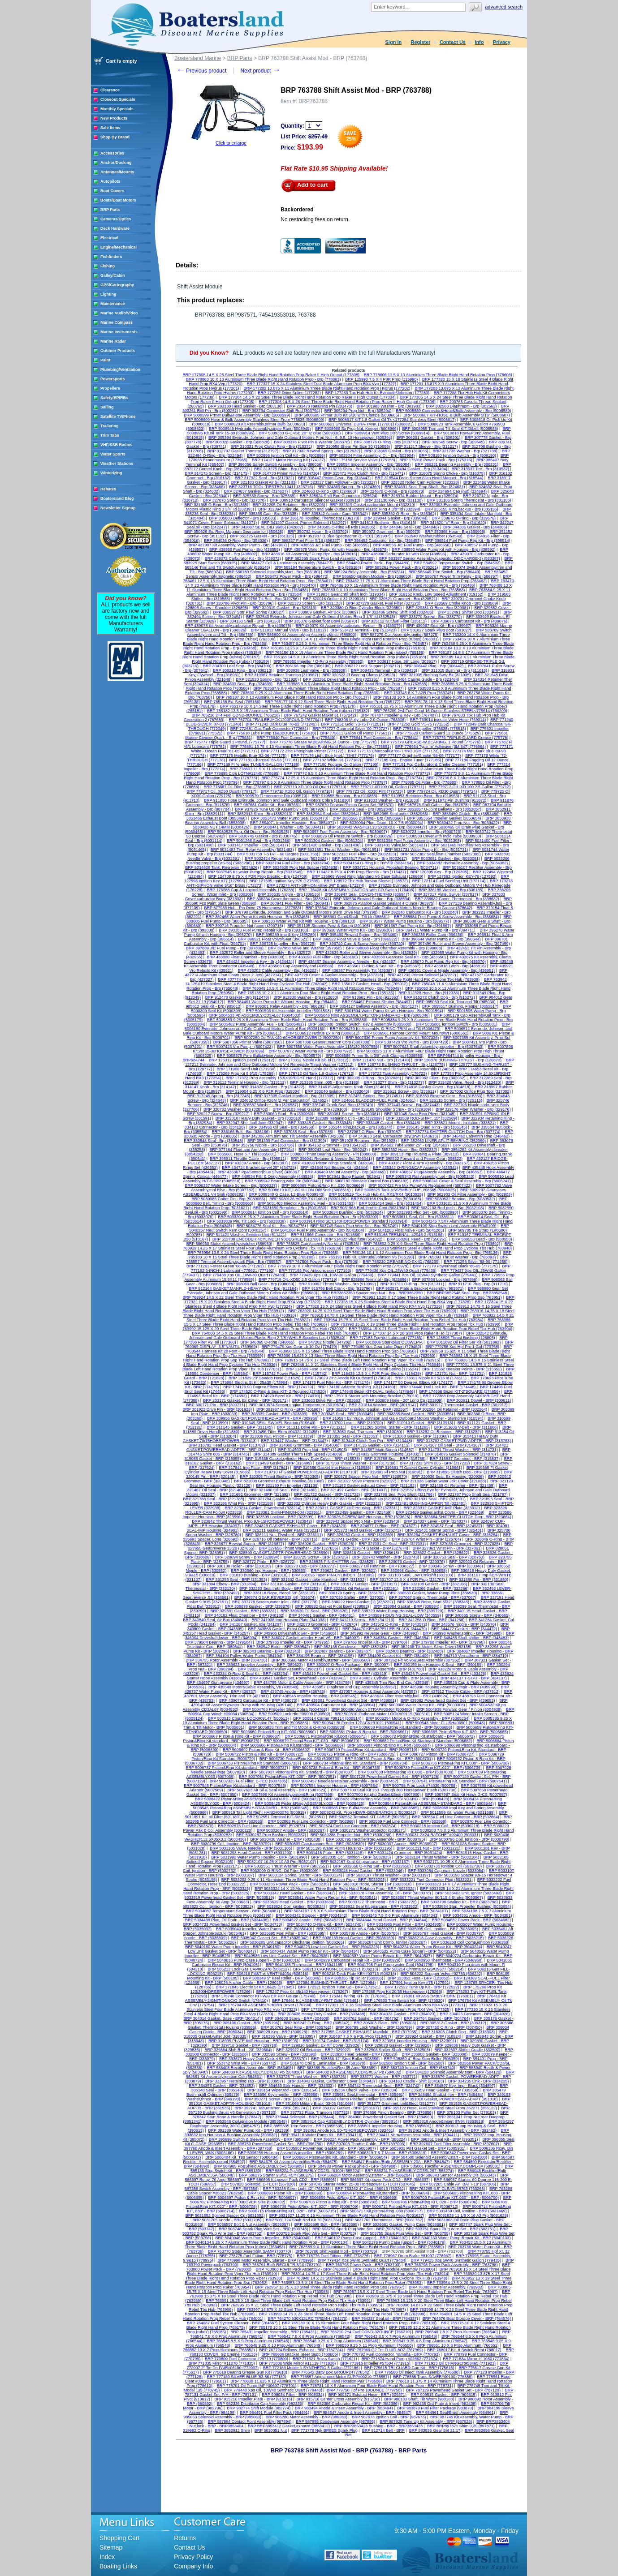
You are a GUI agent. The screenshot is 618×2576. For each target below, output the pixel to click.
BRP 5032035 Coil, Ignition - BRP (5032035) (351, 1857)
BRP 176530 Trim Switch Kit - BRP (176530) (404, 2000)
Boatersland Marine (197, 58)
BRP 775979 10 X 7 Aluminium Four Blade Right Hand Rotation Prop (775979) (338, 1266)
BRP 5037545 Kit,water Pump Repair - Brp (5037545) (255, 872)
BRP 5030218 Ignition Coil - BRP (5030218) (440, 1826)
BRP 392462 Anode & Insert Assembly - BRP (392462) (448, 2130)
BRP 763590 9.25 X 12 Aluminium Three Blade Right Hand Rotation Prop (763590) (305, 693)
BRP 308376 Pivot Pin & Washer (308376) (312, 442)
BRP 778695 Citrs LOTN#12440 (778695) (242, 773)
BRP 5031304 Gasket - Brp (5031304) (329, 840)
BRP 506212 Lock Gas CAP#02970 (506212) (248, 1969)
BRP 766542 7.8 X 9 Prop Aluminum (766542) (309, 2336)
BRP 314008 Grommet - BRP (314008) (304, 1445)
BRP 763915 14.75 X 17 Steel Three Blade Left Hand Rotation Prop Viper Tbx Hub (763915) (358, 1360)
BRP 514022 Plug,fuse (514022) (353, 1239)
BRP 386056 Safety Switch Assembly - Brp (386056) (275, 464)
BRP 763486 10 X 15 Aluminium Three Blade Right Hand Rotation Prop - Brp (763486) (397, 585)
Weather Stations (116, 463)
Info (479, 42)
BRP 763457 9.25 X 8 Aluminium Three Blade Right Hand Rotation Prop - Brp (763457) (350, 643)
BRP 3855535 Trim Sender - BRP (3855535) (303, 2126)
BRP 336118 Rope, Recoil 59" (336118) (279, 1593)
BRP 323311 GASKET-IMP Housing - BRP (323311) (352, 1508)
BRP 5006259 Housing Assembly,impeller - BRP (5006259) (291, 2153)
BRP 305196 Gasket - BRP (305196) (246, 2023)
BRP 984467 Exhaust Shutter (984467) (377, 1002)
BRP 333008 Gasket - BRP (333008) (434, 2054)
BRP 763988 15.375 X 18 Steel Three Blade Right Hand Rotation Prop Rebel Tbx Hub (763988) (350, 2293)
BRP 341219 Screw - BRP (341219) (362, 1620)
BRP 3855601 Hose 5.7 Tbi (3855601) (242, 1154)
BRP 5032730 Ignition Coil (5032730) (448, 1866)
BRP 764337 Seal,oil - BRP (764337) (385, 2318)
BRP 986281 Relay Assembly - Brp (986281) (286, 1006)
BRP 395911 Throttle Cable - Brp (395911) (248, 1158)
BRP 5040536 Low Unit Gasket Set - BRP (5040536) (281, 1955)
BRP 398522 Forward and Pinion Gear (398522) (419, 1158)
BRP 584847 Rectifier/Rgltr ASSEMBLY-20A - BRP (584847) (395, 2162)
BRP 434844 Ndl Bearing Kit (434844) (334, 1167)
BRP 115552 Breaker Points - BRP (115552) (461, 1369)
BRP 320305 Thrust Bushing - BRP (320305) (280, 1476)
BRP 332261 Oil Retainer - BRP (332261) (361, 1588)
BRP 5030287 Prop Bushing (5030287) (271, 1835)
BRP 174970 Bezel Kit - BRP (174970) (285, 1396)
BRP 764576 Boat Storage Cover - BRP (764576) (467, 2318)
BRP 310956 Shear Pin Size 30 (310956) (353, 446)
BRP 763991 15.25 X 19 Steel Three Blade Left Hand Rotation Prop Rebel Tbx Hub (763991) (289, 2300)
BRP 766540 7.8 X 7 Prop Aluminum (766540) (456, 2332)
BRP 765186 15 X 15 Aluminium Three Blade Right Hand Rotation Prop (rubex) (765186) (345, 652)
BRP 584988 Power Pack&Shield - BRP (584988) (352, 2166)
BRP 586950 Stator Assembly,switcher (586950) (229, 1243)
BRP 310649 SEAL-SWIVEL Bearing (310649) (274, 1423)
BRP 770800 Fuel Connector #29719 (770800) (246, 2359)
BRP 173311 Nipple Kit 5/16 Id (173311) (430, 1378)
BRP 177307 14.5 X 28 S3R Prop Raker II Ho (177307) (412, 1333)
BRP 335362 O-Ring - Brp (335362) (404, 513)
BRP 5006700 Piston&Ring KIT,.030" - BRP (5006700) (450, 2197)
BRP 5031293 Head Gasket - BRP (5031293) (252, 1852)
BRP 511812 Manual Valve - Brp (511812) (288, 630)
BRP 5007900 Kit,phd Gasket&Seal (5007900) (379, 1794)
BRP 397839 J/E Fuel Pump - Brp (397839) (225, 948)
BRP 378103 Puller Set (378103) (466, 2112)
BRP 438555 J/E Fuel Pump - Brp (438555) (330, 545)
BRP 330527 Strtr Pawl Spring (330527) (248, 612)
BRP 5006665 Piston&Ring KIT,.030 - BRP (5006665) (460, 1732)
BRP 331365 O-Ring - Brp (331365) (216, 504)
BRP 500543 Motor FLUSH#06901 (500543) (445, 1723)
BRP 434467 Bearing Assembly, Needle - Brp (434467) (347, 961)
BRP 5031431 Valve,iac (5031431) (396, 845)
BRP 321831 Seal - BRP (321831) (435, 1499)
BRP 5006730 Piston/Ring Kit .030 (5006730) (300, 1758)
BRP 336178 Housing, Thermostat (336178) (320, 518)
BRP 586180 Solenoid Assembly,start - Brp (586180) (273, 572)
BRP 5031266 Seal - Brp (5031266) (258, 840)
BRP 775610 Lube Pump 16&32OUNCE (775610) (271, 733)
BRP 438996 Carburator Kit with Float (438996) (404, 554)
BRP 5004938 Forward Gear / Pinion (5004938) (458, 1709)
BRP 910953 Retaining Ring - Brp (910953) (420, 796)
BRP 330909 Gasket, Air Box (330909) (323, 612)
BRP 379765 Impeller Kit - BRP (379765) (292, 1642)
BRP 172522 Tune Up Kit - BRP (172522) (422, 1987)
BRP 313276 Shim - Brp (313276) (349, 469)
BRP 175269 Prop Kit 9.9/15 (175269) (240, 1073)
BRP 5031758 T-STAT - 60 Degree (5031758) (277, 854)
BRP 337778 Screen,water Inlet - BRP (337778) (275, 1602)
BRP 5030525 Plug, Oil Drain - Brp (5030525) (248, 831)
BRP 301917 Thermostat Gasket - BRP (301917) (464, 1405)
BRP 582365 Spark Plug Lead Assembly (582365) (330, 558)
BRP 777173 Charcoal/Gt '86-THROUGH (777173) (393, 751)
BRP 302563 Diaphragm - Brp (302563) (461, 406)
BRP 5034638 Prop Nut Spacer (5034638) (300, 867)
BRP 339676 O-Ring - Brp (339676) (464, 518)
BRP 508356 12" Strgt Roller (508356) (345, 2059)
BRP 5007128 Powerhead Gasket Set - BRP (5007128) (389, 1776)
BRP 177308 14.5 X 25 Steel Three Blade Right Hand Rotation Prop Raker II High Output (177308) (271, 375)
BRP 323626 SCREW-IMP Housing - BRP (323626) (364, 1517)
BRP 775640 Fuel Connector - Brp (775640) (296, 737)
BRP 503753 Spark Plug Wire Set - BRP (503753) (311, 2233)
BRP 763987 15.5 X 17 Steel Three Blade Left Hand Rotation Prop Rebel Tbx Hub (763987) (415, 2291)
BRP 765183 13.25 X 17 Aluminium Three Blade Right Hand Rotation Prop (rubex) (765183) (343, 648)
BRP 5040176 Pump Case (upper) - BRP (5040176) (399, 2242)
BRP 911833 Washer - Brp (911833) (386, 800)
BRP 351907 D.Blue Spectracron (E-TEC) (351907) (344, 536)
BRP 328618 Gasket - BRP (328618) (366, 1552)
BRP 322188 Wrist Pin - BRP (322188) (238, 1503)
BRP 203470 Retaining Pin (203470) (319, 406)
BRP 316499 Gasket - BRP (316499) (279, 1463)
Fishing (107, 266)
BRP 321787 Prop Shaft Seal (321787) (473, 1494)
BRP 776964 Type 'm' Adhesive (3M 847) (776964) (440, 746)
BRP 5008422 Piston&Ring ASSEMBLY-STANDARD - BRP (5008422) (257, 1799)
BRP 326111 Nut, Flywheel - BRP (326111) (284, 1535)
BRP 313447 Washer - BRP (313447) (294, 1440)
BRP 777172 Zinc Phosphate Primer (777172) (302, 751)
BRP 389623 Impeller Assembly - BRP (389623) (260, 1664)
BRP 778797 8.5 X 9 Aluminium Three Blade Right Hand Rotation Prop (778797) (315, 782)
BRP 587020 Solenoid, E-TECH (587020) (258, 2184)
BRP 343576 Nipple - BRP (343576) (464, 1624)
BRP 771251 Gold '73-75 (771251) (352, 724)
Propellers (110, 388)
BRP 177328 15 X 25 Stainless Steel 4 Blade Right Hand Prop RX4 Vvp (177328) (398, 1302)
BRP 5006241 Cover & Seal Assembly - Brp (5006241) (461, 1181)
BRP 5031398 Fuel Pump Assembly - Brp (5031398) (414, 840)
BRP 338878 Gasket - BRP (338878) (258, 1606)
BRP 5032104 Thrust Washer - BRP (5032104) (437, 1857)
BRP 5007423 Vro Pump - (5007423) (239, 1046)
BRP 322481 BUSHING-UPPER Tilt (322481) (426, 1503)
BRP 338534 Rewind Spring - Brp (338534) (372, 899)
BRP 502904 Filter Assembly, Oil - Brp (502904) (372, 455)
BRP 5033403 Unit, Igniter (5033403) (468, 1893)
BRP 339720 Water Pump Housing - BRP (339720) (397, 1611)
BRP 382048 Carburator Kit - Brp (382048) (420, 912)
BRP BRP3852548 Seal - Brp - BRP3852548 (467, 1293)
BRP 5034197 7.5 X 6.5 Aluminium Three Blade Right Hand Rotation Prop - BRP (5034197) (366, 1911)
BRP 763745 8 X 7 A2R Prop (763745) (418, 693)
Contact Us (453, 42)
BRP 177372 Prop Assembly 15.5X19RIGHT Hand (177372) (279, 1078)
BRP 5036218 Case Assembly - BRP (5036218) (441, 1938)
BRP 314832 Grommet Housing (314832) (384, 1454)
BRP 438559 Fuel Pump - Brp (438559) (244, 549)
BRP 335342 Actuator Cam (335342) (334, 513)
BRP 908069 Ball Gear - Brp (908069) (260, 1284)
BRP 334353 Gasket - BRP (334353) (222, 2085)
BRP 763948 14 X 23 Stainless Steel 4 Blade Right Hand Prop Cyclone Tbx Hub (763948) (367, 2278)
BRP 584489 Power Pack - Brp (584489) (373, 563)
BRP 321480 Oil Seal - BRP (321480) (283, 1490)
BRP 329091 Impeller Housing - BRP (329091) (414, 2041)
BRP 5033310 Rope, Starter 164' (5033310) (372, 1884)
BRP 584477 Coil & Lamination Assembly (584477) (287, 563)
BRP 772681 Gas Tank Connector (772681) (269, 728)
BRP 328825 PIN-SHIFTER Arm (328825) (337, 1561)
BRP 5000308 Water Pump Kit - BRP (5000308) (422, 1705)
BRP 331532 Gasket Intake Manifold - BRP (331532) (319, 1579)
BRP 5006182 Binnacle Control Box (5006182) (367, 1181)
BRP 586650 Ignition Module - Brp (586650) (372, 576)
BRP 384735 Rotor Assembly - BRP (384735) (226, 1660)
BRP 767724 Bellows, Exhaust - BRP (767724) (301, 2350)
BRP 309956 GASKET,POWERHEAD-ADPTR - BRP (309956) (263, 1418)
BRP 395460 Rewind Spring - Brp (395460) (359, 934)
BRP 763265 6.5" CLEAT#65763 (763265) (447, 2188)
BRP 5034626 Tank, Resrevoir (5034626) (222, 867)
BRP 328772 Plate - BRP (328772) (264, 1561)
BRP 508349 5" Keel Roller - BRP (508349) (281, 1978)
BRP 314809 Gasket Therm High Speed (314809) (298, 1454)
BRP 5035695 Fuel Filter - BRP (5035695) (287, 1933)
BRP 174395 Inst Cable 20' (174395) (313, 1069)
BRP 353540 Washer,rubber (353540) (428, 536)
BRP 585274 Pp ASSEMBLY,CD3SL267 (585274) (409, 2170)
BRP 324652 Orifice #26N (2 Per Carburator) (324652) (279, 1100)
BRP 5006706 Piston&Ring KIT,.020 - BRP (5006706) (429, 2202)
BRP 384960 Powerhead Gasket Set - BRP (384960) (386, 2117)
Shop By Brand (115, 137)
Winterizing (111, 473)
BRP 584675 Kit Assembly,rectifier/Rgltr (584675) (293, 2162)
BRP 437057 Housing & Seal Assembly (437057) (373, 1691)
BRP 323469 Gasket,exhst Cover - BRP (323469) (440, 1512)
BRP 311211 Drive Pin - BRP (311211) (311, 1427)
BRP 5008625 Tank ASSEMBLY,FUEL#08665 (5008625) (405, 1190)
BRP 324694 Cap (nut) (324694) (458, 491)
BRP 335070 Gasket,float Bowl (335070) (321, 621)
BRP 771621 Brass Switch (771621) (325, 2359)
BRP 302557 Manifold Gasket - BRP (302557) (367, 1409)
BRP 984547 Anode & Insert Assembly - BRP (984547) (362, 2412)
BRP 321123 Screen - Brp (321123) (309, 603)
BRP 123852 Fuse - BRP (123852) (418, 1978)
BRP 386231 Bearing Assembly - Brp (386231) (456, 464)
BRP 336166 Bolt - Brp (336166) (240, 1131)
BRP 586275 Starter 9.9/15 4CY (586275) (276, 2175)
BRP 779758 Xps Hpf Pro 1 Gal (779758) (462, 1346)
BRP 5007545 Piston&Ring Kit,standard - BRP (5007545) (235, 1785)
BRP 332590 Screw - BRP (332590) (284, 2054)
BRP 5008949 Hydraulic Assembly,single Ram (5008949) (260, 428)
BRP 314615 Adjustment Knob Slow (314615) (349, 1087)
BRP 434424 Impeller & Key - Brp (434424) (255, 961)
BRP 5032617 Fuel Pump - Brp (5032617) (369, 858)
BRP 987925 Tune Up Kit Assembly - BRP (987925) (426, 2421)
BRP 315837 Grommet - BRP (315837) (465, 1458)
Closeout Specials (117, 99)
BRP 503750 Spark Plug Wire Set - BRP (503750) (357, 2229)
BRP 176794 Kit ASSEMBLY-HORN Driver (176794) (264, 2005)
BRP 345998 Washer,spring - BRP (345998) (462, 1633)
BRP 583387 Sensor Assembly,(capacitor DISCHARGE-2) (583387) (439, 558)
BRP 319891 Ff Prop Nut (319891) (391, 1472)
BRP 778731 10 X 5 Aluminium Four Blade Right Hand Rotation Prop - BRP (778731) (377, 2385)
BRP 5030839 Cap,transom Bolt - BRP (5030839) (319, 1844)
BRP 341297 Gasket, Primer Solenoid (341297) (303, 522)
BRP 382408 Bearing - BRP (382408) (409, 1651)
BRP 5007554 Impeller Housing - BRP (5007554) (334, 1785)
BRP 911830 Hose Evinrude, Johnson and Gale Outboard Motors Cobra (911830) (277, 800)
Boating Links (118, 2566)
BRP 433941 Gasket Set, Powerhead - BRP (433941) (298, 1678)
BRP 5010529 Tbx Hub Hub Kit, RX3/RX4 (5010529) (375, 1194)
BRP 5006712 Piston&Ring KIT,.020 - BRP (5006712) (410, 2206)
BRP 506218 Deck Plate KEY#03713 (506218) (354, 1973)
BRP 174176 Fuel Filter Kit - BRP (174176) (331, 1382)
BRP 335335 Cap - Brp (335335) (268, 513)
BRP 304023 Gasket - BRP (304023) (403, 2014)
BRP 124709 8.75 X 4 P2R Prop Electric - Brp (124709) (257, 876)
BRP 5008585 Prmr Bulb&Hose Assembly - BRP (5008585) (366, 1808)
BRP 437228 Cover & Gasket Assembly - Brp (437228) (334, 975)
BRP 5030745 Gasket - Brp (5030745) (263, 836)
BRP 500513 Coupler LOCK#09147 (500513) (248, 1718)
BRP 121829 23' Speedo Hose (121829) (265, 1378)
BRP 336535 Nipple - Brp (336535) (289, 894)
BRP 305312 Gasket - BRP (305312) (453, 2023)
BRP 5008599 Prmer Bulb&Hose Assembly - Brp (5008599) (237, 415)
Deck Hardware (115, 228)
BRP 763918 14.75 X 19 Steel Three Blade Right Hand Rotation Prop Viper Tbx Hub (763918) (384, 1315)
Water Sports (112, 454)
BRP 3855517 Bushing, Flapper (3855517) (460, 1006)
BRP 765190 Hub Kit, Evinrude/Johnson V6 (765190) (366, 1257)
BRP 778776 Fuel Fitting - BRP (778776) (333, 2256)
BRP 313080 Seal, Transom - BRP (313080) (362, 1432)
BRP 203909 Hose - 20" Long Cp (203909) (404, 1400)
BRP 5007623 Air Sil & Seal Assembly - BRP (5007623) (276, 1790)
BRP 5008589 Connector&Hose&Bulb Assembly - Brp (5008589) (453, 410)
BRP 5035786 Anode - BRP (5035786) (364, 1933)
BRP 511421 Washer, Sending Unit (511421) (246, 1234)
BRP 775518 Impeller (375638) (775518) (429, 728)
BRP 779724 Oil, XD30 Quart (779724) (442, 791)
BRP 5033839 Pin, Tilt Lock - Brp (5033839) (246, 1221)
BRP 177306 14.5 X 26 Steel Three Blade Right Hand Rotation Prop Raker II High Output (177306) (347, 401)
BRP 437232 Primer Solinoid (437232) (422, 975)
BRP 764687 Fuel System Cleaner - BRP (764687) (232, 2323)
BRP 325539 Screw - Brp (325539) (264, 496)
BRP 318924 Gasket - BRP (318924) (428, 2036)
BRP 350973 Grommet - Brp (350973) (386, 531)
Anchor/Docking (116, 162)
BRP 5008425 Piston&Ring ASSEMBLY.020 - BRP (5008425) (309, 1803)
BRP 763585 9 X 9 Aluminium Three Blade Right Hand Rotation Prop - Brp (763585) (352, 684)
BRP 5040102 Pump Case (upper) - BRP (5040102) (361, 2238)
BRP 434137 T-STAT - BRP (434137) (474, 1678)
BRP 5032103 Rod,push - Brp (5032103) (447, 1208)
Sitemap (110, 2547)
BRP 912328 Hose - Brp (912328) (428, 993)
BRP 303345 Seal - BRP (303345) (342, 1414)
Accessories (112, 153)
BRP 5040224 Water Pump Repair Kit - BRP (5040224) (433, 1947)
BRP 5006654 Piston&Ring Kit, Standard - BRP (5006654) (335, 2157)
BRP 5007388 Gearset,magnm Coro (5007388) (328, 1042)
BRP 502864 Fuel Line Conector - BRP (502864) (455, 1817)
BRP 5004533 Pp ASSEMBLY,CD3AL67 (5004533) (254, 1015)
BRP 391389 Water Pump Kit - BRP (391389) (249, 2130)
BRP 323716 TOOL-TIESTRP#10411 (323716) (271, 487)
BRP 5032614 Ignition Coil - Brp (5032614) (270, 1212)
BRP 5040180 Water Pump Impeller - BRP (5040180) (232, 1947)
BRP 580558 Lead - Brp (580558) (482, 1239)
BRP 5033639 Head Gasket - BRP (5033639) (293, 1902)
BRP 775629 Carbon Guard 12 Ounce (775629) (437, 733)
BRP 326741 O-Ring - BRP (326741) (355, 1539)
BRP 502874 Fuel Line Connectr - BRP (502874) (352, 1826)
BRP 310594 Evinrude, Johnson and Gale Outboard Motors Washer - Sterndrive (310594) (403, 1418)
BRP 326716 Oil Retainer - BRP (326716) (280, 1539)
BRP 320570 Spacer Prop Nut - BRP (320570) (365, 1476)
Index (107, 2556)
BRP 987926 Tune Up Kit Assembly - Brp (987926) (280, 809)
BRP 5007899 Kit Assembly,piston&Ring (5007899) (287, 1794)
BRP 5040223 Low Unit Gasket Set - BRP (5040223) (332, 1947)
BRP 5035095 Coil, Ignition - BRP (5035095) (438, 1929)
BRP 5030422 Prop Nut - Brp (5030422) (463, 822)
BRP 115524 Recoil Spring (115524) (385, 1369)
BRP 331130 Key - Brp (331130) (394, 500)
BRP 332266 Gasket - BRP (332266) (436, 1588)
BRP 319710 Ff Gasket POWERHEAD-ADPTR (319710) (305, 1472)
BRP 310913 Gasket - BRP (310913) (420, 1423)
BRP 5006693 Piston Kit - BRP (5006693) (285, 2193)
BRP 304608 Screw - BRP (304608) (297, 2018)
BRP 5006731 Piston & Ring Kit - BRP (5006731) (389, 1758)
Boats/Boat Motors (118, 200)
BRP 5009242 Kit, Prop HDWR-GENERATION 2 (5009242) (363, 1812)
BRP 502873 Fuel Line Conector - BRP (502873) (261, 1826)
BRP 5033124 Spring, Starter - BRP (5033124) (300, 1875)
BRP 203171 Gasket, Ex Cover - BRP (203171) (245, 1400)
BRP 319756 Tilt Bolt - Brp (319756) (266, 599)
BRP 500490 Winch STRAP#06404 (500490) (372, 1709)
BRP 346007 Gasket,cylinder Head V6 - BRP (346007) (310, 1638)
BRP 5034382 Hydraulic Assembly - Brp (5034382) (462, 863)
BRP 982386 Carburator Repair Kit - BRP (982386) (353, 2403)
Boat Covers (112, 191)
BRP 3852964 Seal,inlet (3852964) (328, 813)
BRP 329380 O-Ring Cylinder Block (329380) (361, 607)
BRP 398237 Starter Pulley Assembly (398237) (280, 1669)
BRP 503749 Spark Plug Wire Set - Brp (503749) (354, 1226)
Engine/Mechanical (118, 247)
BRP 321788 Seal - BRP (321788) (213, 1499)
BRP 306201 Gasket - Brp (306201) (428, 437)
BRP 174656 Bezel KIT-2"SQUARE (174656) (459, 1391)
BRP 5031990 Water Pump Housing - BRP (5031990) (259, 1857)
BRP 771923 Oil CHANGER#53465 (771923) (455, 2363)
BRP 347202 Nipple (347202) (325, 1342)
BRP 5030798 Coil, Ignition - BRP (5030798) (469, 1839)
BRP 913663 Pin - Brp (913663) (371, 997)
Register (421, 42)
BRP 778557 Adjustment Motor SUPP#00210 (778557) (340, 2376)
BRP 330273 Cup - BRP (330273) (305, 1566)
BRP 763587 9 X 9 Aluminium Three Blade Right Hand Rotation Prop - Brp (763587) (328, 688)
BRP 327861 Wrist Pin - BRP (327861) (447, 1548)
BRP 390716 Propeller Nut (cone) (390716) (244, 925)
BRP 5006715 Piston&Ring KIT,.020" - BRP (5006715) (287, 2211)
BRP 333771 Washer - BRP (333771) (383, 2076)
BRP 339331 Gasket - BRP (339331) (243, 1611)
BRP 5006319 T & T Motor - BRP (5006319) (387, 2153)
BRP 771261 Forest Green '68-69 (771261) (225, 1266)
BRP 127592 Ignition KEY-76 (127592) (462, 876)
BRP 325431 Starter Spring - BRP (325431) (444, 1530)
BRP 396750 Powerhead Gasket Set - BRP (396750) (275, 2144)
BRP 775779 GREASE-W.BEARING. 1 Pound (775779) (430, 742)
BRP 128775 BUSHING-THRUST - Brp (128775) (401, 1064)
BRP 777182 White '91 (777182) (332, 760)
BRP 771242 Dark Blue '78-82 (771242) (281, 724)
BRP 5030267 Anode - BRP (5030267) (291, 1830)
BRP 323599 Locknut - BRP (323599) (280, 1517)
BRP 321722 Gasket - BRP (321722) (327, 1494)
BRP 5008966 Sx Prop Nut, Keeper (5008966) (356, 428)
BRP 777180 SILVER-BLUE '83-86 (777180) (246, 2376)
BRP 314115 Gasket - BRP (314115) (377, 1445)
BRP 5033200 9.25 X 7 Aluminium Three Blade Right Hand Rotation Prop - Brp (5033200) (298, 1217)
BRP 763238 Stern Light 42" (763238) (297, 2188)
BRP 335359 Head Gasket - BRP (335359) (440, 2090)
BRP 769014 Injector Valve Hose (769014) (448, 719)
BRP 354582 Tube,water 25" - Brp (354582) (410, 1145)
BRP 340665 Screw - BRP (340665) (477, 1615)
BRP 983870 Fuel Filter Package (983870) (435, 2408)
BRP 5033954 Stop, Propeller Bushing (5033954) (467, 1906)
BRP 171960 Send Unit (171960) (245, 1069)
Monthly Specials (117, 109)
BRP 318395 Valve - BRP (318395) (283, 2036)
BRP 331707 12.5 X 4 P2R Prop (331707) (407, 1579)
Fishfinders (111, 256)
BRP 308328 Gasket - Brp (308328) (237, 442)
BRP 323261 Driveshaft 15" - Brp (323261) (341, 679)
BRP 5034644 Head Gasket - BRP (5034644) (387, 1920)
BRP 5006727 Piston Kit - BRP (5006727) (437, 1754)
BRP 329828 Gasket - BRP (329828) (398, 2045)
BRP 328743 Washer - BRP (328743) (385, 1557)
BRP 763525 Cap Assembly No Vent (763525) (318, 1243)
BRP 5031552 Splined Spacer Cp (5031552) (225, 2215)
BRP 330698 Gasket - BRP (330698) (414, 1570)
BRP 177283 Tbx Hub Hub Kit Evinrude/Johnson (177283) (377, 393)
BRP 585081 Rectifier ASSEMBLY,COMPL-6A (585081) (451, 2166)
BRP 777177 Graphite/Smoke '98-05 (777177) (419, 755)
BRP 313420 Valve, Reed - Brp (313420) (464, 1082)
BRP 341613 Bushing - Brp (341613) (383, 522)
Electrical (109, 238)
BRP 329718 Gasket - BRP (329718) (244, 2045)
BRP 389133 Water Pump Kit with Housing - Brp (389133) (303, 921)
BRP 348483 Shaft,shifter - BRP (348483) (471, 1638)
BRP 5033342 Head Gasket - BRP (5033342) (294, 1893)
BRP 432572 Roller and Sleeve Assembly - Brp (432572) (260, 952)
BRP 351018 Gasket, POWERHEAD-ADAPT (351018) (448, 2099)
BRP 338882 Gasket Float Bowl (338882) (332, 1606)
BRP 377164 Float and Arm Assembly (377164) (251, 1149)
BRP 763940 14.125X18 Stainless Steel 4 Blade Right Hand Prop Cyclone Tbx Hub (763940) (429, 1248)
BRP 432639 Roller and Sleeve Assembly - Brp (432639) (366, 952)
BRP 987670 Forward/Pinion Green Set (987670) (349, 805)
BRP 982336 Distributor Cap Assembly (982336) (260, 2403)
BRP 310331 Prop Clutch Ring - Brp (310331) (271, 446)
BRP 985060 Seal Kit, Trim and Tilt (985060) (456, 1002)
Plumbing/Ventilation (120, 369)
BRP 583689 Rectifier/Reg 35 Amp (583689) (337, 2067)
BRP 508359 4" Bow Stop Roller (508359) (421, 2059)
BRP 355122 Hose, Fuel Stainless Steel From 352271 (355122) (440, 2108)
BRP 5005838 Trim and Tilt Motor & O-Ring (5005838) (297, 1727)
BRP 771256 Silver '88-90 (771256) (476, 1261)
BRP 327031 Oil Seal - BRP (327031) (392, 1543)
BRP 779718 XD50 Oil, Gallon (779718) (296, 791)
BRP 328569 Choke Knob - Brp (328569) (461, 603)
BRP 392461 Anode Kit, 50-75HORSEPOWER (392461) (344, 2130)
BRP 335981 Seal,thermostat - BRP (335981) (363, 2094)
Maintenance (112, 303)
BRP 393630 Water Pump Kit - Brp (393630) (352, 930)
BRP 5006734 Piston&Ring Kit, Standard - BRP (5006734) (355, 1763)
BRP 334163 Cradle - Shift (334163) (411, 2081)
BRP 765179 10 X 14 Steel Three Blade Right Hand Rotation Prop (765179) (287, 706)
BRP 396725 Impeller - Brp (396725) (282, 943)
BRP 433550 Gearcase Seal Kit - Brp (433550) (403, 957)
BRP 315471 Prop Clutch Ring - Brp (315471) (364, 473)
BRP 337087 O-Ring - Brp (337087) (369, 1131)
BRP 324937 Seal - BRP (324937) (451, 1526)
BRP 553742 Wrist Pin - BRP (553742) (241, 2063)
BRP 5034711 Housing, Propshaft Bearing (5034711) (390, 867)
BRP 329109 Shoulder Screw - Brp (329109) (391, 1109)
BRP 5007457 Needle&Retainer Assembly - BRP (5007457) (345, 1781)
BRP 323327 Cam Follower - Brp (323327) (339, 482)
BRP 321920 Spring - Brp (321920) (267, 679)
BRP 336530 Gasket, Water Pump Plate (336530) (432, 1593)
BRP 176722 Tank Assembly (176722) (393, 1073)
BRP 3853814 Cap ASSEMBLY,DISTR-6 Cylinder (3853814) (345, 2121)
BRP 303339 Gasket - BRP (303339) (274, 1414)
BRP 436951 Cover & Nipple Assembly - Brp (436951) (446, 970)
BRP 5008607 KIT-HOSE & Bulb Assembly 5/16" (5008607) (456, 415)
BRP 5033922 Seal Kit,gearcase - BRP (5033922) (374, 1906)
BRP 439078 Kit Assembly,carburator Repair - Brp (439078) (238, 625)
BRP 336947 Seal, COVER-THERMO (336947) (366, 894)
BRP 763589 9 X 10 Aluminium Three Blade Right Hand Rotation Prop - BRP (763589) (367, 2247)
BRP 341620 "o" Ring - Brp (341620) (453, 522)
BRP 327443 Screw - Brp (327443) (408, 1105)
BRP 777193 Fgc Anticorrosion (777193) (315, 1270)
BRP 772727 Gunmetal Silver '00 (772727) (350, 728)
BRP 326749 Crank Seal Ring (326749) (338, 1105)
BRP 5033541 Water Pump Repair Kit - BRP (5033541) (327, 1897)
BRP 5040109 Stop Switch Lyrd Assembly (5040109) (449, 1226)
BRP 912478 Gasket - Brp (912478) (237, 997)
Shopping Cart (119, 2538)
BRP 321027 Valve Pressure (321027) (362, 1481)
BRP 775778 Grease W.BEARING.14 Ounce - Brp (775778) (323, 742)
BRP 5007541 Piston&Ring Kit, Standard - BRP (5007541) (455, 1781)
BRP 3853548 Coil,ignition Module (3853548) (246, 2121)
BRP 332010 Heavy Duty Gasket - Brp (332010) (258, 1118)
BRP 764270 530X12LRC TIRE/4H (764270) (307, 2318)
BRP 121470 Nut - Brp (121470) (381, 1060)
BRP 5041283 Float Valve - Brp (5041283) (406, 1230)
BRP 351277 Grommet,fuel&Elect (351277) (396, 2103)
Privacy (501, 42)
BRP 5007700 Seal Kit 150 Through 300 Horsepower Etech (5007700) (393, 1790)
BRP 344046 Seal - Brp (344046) (409, 527)
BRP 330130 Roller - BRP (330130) (239, 1566)
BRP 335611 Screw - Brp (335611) (405, 1091)
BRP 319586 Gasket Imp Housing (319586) (332, 1467)
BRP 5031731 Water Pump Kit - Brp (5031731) (426, 849)
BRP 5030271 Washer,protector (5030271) (368, 1830)
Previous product (201, 71)
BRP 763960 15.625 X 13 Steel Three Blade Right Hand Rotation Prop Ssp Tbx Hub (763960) (351, 1355)
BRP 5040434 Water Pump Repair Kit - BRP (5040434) (309, 1951)
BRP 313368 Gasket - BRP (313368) (416, 1436)
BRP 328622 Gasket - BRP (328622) (436, 1552)
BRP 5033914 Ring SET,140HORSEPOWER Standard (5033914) (348, 1221)
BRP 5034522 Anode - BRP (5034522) (307, 1920)
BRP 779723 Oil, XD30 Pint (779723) (370, 791)
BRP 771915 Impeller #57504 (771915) (375, 2363)
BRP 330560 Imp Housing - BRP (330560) (269, 1570)
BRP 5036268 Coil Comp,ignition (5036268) (470, 1942)
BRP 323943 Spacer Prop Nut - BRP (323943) (357, 1521)
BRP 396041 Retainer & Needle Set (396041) (331, 1158)
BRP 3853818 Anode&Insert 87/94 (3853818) (443, 2121)
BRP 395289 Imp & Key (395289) (286, 934)
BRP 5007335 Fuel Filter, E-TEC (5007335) (248, 1781)
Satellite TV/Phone (118, 416)
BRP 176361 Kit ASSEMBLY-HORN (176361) (432, 1996)
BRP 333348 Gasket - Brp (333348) (320, 1123)
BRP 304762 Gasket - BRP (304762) (367, 2018)
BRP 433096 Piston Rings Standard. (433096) (333, 1163)
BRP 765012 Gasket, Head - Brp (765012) (370, 984)
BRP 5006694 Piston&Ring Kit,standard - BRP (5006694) (378, 2193)
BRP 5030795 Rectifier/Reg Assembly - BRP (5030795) (375, 1839)
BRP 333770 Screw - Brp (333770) (430, 616)
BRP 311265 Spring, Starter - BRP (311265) (390, 1427)
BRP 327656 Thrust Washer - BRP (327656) (298, 1548)
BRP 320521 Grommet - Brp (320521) (403, 599)
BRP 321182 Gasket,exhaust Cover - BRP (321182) (369, 1485)
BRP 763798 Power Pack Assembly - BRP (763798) (451, 2265)
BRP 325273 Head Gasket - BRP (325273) (362, 1530)
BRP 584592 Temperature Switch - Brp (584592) (457, 563)
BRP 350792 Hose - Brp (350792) (318, 531)
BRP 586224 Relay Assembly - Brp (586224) (364, 572)
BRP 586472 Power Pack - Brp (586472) (292, 576)
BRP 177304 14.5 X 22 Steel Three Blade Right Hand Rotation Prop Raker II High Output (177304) (307, 397)
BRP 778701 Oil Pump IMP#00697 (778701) (256, 2385)
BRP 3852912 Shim (232, 2430)
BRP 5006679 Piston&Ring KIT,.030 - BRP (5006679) (311, 1741)
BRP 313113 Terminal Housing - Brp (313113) (244, 1082)
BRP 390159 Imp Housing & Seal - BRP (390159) (438, 1664)
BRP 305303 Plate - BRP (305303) (385, 2023)
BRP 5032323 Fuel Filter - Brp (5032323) (359, 854)
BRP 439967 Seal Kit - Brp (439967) (438, 625)
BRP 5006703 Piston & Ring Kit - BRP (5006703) (333, 2202)
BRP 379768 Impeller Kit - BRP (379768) (447, 1642)
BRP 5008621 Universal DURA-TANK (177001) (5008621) (361, 424)
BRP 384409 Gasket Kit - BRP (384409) (394, 1655)
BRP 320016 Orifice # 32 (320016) (334, 599)
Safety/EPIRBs (114, 397)
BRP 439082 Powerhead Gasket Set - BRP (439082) (448, 1700)
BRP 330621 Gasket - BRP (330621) (344, 1570)
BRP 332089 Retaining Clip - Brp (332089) (344, 1118)
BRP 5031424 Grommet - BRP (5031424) (405, 1852)
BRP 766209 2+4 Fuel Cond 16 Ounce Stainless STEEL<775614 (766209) (440, 710)
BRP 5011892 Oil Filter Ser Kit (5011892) (464, 1342)
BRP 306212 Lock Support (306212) (367, 666)
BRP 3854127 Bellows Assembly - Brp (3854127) (374, 1006)
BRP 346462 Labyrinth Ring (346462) (476, 1136)
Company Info (193, 2566)
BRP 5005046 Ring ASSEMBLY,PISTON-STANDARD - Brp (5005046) (367, 1015)
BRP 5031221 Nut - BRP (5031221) (428, 1848)
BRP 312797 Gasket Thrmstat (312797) (242, 451)
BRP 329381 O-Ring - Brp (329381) (438, 607)
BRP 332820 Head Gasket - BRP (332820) (359, 2054)
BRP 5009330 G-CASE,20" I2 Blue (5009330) (300, 433)
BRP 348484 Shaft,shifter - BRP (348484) (446, 2094)
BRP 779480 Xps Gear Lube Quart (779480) (381, 1346)
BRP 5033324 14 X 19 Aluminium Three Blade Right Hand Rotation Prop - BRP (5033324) (335, 1888)
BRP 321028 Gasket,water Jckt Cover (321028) (443, 1481)
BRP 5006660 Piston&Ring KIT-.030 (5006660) (274, 1732)
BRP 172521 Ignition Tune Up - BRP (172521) (339, 1987)
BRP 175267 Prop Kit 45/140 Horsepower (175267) (302, 1991)
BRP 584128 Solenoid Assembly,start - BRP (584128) (453, 2072)
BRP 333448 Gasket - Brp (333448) (388, 1123)
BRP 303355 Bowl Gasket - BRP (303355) (415, 1414)
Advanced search (504, 6)
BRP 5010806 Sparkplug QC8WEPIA (389, 1342)
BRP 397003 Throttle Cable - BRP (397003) (366, 2144)
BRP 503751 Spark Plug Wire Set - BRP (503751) (450, 2229)
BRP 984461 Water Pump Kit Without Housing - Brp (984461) (282, 1002)
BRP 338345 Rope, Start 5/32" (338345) (433, 1602)
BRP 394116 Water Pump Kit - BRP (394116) (322, 2135)
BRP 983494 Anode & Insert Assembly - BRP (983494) (344, 2408)
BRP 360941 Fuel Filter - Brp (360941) (295, 903)
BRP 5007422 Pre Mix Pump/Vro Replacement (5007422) (419, 1185)
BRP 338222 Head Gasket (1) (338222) (357, 1602)
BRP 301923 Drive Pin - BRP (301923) (217, 1409)
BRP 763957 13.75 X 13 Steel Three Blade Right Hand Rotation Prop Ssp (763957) (329, 2287)
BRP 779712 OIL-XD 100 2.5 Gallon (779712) (469, 787)
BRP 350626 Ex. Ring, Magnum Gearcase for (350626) (234, 531)
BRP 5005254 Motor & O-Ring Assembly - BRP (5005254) (418, 1718)
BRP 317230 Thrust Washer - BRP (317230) (355, 1463)
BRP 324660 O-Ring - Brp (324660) (324, 491)
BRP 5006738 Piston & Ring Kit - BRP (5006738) (336, 1767)
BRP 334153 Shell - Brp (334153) (250, 621)
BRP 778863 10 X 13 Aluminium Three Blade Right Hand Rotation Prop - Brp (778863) (263, 379)
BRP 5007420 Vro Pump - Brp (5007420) (412, 1042)
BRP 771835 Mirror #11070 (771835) (222, 2363)
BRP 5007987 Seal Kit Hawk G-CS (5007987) (466, 1794)
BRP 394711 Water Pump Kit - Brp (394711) (435, 930)
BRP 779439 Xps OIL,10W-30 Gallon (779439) (331, 1275)
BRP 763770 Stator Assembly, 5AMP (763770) (249, 2251)
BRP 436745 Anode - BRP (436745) (293, 1691)
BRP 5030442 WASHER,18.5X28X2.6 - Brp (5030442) (376, 827)
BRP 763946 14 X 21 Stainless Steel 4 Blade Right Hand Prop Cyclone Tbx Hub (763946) (361, 1364)
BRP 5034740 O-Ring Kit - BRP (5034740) (324, 1924)
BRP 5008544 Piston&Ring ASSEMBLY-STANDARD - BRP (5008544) (431, 1803)
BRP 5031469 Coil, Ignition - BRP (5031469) (467, 2211)
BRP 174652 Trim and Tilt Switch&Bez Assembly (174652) (402, 1069)
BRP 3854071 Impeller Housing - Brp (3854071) (293, 822)
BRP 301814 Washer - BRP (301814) (382, 1405)
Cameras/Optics (115, 219)
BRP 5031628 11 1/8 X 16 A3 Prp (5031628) (468, 2215)
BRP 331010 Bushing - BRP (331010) (254, 1575)
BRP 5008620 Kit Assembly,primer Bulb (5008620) (260, 424)
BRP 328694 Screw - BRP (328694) (247, 1557)
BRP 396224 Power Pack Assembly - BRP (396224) (360, 2139)
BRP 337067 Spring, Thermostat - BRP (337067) (432, 1597)
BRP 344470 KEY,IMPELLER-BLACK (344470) (384, 1629)
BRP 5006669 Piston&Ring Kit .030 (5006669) (322, 1185)
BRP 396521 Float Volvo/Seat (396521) (273, 939)
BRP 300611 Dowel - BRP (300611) (479, 1400)
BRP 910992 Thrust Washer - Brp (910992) (337, 1284)
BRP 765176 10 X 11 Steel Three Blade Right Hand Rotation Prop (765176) (317, 2327)
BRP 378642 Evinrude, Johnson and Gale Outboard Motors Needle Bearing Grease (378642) (389, 908)
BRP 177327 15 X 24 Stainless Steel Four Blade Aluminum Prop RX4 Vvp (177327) (321, 384)
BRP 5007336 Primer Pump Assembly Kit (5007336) (392, 1037)
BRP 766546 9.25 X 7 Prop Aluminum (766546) (336, 2341)
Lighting (108, 294)
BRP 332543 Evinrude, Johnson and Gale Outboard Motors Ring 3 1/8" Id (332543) (320, 616)
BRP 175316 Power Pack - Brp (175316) (435, 460)
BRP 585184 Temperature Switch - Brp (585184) (317, 567)
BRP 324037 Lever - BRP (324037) (435, 1521)
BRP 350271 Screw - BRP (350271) (277, 2099)
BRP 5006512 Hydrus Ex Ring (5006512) (322, 1033)
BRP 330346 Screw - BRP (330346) (451, 1566)
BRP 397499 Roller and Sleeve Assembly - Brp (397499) (459, 943)
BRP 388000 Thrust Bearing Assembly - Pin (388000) (328, 1154)
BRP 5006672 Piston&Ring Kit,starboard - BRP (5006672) (423, 1736)
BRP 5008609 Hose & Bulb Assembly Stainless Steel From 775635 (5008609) (254, 419)
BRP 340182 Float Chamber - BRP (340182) (245, 1615)
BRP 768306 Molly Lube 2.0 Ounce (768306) (365, 719)
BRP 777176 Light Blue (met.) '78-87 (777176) (332, 755)
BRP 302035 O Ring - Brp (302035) (369, 1078)
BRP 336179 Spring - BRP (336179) (351, 1593)
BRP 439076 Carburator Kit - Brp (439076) (469, 621)
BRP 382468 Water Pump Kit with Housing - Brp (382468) (257, 916)
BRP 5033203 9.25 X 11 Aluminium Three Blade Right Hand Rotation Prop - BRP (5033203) (303, 1879)
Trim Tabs (109, 435)
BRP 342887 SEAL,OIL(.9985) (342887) (267, 527)
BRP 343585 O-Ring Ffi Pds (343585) (341, 527)
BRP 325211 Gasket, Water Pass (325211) (281, 1530)
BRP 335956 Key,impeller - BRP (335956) (281, 2094)
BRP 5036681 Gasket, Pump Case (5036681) (404, 2224)
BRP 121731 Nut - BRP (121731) (454, 1373)
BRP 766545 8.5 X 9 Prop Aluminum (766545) (248, 2341)
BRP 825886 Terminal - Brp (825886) (374, 1279)
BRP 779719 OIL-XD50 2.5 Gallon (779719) (298, 1279)
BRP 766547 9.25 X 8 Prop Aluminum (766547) (425, 2341)
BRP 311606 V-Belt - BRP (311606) (466, 1427)
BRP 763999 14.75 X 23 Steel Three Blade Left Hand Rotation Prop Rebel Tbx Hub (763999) (342, 2314)
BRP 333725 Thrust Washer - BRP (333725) (306, 2076)
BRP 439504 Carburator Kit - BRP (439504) (336, 1705)
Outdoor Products (117, 350)
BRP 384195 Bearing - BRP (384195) (320, 1655)
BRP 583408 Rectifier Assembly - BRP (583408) (250, 2067)
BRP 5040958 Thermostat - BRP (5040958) (444, 1960)
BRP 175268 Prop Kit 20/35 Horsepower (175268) (397, 1991)
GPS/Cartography (117, 285)
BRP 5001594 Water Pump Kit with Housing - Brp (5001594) (389, 1011)
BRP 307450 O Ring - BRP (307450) (449, 2027)
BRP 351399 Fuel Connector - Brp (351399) (286, 1140)
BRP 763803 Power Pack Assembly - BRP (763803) (302, 2269)
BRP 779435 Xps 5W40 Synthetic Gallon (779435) (456, 2260)
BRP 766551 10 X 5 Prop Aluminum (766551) (457, 2345)
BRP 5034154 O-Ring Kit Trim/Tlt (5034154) (373, 863)
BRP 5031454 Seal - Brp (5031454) (391, 1203)
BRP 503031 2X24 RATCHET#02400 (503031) (438, 1835)
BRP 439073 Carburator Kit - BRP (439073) (258, 1700)
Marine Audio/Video (119, 313)
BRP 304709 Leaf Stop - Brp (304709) (237, 666)
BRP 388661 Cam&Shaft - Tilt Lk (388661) (351, 916)
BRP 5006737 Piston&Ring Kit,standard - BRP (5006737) (237, 1767)
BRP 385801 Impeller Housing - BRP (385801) (389, 2126)
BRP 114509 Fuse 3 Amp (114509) (316, 1369)
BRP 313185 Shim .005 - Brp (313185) (324, 1082)
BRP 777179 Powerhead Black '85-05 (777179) (455, 1266)
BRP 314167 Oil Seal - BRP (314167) (447, 1445)
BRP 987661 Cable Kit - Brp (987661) (267, 805)
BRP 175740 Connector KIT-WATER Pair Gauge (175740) (263, 1996)
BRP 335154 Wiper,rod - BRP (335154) (282, 2090)
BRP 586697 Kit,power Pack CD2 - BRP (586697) (385, 2179)
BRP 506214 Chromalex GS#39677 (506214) (422, 1969)
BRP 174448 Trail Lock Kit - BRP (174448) (438, 1387)
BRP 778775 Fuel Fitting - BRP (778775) (256, 2256)
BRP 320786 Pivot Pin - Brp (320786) (240, 603)
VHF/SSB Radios (116, 444)
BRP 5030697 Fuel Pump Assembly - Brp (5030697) (340, 831)
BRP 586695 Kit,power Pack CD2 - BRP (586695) (291, 2179)
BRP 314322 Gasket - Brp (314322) (272, 1087)
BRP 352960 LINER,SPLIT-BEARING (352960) (443, 1140)
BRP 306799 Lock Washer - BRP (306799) (374, 2027)
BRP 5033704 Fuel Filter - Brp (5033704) (292, 863)
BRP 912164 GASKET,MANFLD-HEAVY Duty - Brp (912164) (243, 1288)
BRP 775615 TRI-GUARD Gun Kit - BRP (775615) (409, 2368)
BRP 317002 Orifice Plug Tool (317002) (475, 1091)
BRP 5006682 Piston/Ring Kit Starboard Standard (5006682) (417, 1741)
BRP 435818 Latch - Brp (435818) (455, 966)
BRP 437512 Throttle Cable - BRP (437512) (460, 1691)
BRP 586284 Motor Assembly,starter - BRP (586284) (365, 2175)
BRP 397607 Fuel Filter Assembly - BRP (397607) (454, 2144)
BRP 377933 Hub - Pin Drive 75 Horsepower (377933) (252, 908)
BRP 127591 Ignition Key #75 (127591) (415, 1982)
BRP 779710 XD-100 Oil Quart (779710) (310, 787)
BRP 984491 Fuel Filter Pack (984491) (274, 2412)
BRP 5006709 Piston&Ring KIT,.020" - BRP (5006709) (310, 2206)
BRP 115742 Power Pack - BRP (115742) (290, 1373)
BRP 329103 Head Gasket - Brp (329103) (309, 1109)
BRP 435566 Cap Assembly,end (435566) (296, 966)
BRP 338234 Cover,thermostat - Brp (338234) (287, 899)
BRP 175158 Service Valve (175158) (362, 460)
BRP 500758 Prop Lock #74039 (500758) (420, 1785)
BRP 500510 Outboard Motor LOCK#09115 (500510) (382, 1714)
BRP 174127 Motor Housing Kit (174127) (288, 460)
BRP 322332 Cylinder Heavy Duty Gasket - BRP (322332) (329, 1503)
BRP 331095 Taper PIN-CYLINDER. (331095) (333, 1575)
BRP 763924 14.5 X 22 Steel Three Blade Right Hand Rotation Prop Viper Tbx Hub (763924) (265, 1297)
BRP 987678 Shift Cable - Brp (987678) (433, 805)
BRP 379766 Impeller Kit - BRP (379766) (370, 1642)
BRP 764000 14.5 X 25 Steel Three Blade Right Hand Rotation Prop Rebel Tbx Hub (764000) (275, 1333)
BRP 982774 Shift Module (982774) (258, 2408)
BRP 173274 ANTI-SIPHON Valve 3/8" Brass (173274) (315, 885)
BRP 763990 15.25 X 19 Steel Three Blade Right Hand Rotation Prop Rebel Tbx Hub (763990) (415, 1324)
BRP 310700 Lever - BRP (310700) (351, 1423)
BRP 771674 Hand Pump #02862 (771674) (400, 2359)
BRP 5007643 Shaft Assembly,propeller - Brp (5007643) (434, 1046)
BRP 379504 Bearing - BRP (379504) (218, 1642)
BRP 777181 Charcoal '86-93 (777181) (264, 760)
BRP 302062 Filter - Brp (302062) (436, 1078)
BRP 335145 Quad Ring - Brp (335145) (432, 1127)
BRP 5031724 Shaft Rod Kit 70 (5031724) (303, 2220)
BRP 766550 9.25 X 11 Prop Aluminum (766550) (369, 2345)
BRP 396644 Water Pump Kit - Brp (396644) (441, 939)
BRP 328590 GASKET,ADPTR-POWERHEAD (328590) (278, 1552)
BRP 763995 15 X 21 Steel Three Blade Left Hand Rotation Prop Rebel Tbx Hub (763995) (301, 2305)
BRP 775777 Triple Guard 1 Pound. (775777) (225, 742)
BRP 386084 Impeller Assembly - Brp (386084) (369, 464)
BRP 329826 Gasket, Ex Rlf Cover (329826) (321, 2045)
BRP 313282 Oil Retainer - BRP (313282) (443, 1432)
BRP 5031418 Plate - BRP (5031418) (330, 1852)
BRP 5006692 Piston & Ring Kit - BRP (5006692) (267, 1749)
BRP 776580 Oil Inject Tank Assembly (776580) (417, 2372)
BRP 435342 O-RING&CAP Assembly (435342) (415, 1167)
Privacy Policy (193, 2556)
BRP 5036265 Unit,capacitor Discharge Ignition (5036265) (292, 1942)
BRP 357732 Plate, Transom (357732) (315, 2112)
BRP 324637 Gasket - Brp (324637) (256, 491)
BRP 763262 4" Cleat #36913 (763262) (370, 2188)
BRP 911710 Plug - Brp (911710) (478, 1284)
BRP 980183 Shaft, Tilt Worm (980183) (419, 2399)
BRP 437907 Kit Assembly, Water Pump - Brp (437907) (238, 545)
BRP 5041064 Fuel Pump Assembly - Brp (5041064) (317, 1230)
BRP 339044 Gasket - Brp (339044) (395, 518)
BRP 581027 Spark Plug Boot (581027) (436, 630)
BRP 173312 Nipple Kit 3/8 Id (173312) (313, 1060)
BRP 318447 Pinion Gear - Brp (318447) (334, 478)
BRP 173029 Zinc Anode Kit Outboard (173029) (347, 1378)
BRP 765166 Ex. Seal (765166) (232, 702)
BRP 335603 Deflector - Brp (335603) (242, 518)
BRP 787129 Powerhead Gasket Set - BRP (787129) (453, 2390)
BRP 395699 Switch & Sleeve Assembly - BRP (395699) (259, 2139)
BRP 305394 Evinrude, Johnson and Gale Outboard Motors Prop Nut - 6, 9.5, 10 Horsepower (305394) (300, 437)
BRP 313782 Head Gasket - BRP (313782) (227, 1445)
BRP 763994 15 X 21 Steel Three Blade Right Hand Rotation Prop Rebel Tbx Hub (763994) (430, 1329)
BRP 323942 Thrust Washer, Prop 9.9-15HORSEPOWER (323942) (252, 1521)
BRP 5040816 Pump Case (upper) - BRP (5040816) (253, 1960)
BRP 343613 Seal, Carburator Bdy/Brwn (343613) (393, 1136)
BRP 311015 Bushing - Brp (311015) (454, 670)
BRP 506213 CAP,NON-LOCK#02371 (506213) (335, 1969)
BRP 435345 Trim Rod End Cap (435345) (392, 1682)
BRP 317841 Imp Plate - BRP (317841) (254, 1467)
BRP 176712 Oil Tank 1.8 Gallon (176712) (316, 1073)
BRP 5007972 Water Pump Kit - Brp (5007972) (311, 1051)
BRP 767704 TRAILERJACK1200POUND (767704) (274, 719)
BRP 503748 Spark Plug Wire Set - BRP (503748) (263, 2229)
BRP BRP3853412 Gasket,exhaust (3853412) (289, 2426)
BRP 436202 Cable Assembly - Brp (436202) (278, 970)
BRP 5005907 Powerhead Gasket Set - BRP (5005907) (326, 2148)
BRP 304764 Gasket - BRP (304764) (437, 2018)
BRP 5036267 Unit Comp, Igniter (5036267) (387, 1942)
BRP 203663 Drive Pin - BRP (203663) (327, 1400)
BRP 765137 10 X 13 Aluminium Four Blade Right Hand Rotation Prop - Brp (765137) (292, 697)
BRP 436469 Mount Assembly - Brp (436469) (345, 1172)
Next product (260, 71)
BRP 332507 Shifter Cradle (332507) (467, 2050)
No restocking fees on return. (315, 219)
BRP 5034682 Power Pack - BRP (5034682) (471, 1920)
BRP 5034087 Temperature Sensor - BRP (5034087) (233, 1911)
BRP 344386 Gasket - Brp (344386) (475, 527)
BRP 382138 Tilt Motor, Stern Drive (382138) (431, 1646)
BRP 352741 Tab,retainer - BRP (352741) (271, 2108)
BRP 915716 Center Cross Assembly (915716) (338, 2399)
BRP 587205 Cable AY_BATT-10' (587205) (458, 2184)
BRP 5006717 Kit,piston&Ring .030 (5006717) (381, 2211)
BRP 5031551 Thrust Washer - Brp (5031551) (339, 849)
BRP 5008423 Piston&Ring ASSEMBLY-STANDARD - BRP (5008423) (386, 1799)
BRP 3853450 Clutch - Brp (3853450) (465, 813)
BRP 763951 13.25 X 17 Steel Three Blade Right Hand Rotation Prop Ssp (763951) (427, 1297)
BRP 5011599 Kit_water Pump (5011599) (457, 1812)
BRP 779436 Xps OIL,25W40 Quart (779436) (395, 1270)
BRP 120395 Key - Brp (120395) (439, 872)
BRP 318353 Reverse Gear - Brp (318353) (444, 1096)
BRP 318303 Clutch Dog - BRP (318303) (458, 2032)
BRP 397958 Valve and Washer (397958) (304, 948)
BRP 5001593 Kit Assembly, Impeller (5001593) (288, 1011)
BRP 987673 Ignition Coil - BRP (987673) (389, 2417)
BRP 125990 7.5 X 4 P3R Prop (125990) (381, 379)
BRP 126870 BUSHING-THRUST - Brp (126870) (458, 1060)
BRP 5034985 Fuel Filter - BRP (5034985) (404, 1924)
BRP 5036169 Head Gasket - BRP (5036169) (353, 1938)
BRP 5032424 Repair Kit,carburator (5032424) (286, 858)
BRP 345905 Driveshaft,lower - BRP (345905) (295, 1633)
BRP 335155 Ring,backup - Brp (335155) (461, 509)
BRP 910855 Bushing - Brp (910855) (344, 796)
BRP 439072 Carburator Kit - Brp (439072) (243, 558)
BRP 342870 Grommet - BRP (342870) (322, 1624)
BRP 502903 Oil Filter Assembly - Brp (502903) (470, 1194)
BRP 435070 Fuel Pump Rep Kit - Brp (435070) (443, 961)
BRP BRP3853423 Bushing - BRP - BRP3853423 (378, 2426)
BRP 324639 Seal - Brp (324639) (242, 684)
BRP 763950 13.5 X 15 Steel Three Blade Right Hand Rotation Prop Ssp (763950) (342, 1351)
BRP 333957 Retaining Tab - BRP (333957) (244, 2081)
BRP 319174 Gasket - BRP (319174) (335, 2041)
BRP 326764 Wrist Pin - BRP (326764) (426, 1539)
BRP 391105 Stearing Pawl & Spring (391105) (328, 925)
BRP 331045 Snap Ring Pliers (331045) (420, 1114)
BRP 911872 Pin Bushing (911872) (455, 800)
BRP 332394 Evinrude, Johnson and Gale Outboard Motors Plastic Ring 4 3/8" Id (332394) (339, 509)
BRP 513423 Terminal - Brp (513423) (363, 630)
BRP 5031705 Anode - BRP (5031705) (227, 2220)
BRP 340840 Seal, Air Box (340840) (215, 1620)
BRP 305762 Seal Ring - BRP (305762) (296, 2027)
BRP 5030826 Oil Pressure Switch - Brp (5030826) (347, 836)
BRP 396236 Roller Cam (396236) (432, 934)
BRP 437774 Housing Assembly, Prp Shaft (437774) (264, 979)
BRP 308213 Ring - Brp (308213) (242, 670)
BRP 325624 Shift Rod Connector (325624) (338, 496)
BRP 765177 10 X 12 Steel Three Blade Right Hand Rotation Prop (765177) (332, 702)
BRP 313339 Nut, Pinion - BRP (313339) (276, 1436)
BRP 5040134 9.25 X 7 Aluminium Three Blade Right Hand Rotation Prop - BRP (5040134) (267, 2242)
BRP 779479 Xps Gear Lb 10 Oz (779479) (299, 1346)
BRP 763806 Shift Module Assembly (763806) (394, 2269)
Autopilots (110, 181)
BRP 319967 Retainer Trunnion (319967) (281, 675)
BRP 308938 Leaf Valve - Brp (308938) (311, 670)
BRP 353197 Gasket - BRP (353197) (346, 2108)
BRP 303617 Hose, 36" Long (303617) (402, 661)
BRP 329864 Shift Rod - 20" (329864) (238, 2050)
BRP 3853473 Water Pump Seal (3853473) (289, 818)
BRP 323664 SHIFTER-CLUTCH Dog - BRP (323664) (463, 1517)
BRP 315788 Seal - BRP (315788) (394, 1458)
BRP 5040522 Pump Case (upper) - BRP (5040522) (409, 1951)
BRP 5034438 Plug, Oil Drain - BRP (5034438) (226, 1920)
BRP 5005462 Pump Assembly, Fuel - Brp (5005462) (257, 1024)
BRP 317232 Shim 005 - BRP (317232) (435, 1463)
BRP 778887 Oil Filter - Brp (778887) (236, 787)
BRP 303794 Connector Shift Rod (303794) (281, 410)
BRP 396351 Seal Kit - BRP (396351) (444, 2139)
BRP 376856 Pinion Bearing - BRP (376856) (393, 2112)
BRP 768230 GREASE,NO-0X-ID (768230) (401, 1261)
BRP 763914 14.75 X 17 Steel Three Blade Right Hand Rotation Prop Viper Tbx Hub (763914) (365, 2273)
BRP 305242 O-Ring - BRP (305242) (317, 2023)
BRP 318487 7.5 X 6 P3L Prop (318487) (355, 2036)
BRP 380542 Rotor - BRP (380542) (278, 1646)
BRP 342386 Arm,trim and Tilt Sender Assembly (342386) (293, 1136)
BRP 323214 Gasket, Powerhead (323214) (263, 1508)
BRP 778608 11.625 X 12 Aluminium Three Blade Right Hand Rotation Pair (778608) (306, 2381)
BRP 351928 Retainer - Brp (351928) (363, 1140)
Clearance (110, 90)
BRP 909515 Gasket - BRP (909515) (444, 2394)
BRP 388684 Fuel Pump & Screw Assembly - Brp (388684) (446, 916)
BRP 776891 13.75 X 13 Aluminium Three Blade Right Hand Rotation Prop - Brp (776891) (310, 746)
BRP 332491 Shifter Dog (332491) (468, 612)
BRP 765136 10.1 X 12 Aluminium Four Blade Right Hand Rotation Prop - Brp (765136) (421, 1252)
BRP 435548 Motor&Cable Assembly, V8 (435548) (253, 1687)
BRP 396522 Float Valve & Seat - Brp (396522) (355, 939)
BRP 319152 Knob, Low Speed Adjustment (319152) (436, 594)
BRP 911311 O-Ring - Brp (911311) (412, 1284)
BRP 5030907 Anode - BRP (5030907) (402, 1844)
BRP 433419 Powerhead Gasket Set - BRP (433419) (340, 1673)
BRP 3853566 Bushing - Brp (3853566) (367, 818)
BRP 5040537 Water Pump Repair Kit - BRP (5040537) (382, 1955)
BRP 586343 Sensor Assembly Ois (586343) (456, 2175)
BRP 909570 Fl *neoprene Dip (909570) (271, 796)
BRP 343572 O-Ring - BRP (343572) (394, 1624)
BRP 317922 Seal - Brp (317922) (264, 478)
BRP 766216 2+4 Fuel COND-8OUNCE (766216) (236, 715)
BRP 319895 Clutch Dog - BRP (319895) (463, 1472)
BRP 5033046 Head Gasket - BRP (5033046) (363, 1870)
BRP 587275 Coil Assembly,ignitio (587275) (400, 634)
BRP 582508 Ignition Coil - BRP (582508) (407, 2063)
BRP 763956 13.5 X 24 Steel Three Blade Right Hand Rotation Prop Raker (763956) (263, 1252)
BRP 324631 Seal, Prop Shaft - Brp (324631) (425, 487)
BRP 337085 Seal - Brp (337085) (303, 1131)
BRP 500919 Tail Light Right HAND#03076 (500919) (259, 1812)
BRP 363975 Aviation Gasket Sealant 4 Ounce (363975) (384, 903)
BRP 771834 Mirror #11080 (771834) (476, 2359)
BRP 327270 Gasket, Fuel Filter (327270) (383, 603)
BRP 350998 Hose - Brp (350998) (455, 531)
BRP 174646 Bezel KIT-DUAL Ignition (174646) (372, 1391)
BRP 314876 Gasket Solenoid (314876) (460, 1454)
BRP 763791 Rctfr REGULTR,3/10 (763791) (282, 2265)
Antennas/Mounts (117, 172)
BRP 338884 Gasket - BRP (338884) (406, 1606)
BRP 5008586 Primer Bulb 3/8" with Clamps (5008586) (374, 1055)
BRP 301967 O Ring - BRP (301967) (289, 1409)
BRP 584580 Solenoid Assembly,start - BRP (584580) (439, 2157)
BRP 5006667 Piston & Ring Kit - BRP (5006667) (237, 1736)
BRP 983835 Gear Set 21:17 (434, 2430)
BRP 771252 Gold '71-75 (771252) (418, 724)
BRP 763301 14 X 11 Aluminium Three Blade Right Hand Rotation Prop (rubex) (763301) (359, 639)
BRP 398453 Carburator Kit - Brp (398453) (383, 540)
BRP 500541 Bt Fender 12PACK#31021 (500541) (356, 1723)
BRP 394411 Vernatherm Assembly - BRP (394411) (413, 2135)
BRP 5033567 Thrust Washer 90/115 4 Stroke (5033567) (432, 1897)
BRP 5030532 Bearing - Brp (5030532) (460, 1199)
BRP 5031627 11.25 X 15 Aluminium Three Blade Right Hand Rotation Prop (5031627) (346, 2215)
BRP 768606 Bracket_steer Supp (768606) (299, 2354)
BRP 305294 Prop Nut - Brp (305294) (357, 410)
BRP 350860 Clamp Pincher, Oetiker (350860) (354, 2099)
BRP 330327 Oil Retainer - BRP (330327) (377, 1566)
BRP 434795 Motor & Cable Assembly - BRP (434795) (302, 1682)
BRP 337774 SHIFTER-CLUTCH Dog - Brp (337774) (453, 1131)
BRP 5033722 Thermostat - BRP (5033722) (378, 1902)
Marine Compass (116, 322)
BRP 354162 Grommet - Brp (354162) (332, 1145)
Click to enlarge (231, 143)
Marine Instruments (119, 332)
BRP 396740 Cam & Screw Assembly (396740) (362, 943)
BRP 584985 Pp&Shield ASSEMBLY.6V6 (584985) (259, 2166)
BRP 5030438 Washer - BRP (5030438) (286, 1839)
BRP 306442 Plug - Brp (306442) (433, 666)
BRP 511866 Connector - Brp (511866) (325, 1234)
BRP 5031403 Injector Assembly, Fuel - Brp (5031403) (306, 1203)
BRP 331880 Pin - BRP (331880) (478, 1579)
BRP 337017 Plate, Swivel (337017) (446, 894)
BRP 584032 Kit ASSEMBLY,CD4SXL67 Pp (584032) (353, 2072)
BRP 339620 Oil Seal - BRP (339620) (314, 1611)
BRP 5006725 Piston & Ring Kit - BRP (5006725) (352, 1754)
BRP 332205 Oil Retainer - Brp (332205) (289, 504)
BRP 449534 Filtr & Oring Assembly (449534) (272, 1176)
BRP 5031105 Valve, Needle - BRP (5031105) (251, 1848)
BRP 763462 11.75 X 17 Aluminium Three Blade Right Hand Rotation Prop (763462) (411, 581)
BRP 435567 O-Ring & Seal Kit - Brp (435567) (379, 966)
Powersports (112, 379)
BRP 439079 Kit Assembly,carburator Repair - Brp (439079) (349, 625)
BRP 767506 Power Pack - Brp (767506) (322, 1261)
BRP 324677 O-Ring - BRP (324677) (384, 1526)
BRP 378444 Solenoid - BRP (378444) (300, 2117)
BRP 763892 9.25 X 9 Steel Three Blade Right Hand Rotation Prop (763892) (431, 1243)
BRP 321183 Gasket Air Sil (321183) (264, 482)
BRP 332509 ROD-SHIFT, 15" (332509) (421, 1118)
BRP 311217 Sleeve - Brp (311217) (426, 446)
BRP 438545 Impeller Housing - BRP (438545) (314, 1696)
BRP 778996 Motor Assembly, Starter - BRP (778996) (265, 2260)
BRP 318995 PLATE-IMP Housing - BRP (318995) (253, 2041)
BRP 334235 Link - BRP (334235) (478, 2081)
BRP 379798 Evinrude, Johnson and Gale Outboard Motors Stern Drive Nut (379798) (301, 912)
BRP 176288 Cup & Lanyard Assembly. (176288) (250, 890)
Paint (105, 360)
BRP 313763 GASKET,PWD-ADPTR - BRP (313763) (463, 1440)
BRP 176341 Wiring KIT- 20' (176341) (354, 1996)
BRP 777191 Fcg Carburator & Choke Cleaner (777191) (433, 764)
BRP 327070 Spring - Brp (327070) (234, 500)
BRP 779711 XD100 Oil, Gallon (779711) (387, 787)
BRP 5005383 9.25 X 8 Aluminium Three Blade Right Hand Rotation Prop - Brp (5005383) (287, 1020)
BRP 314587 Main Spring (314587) (382, 1449)
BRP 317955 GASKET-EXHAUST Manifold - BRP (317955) (364, 2032)
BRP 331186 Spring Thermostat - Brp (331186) (469, 500)
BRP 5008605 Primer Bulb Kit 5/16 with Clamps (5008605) (346, 415)
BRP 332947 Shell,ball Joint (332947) (250, 1123)
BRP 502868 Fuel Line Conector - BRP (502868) (311, 1821)
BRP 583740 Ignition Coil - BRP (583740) (418, 2067)
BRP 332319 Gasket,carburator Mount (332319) (372, 504)
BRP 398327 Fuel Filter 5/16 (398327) (306, 540)
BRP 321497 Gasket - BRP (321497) (354, 1490)
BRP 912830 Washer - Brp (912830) (305, 997)
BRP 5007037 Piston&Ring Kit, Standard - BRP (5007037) (301, 1772)
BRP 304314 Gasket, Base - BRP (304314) (222, 2018)
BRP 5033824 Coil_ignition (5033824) (291, 1906)
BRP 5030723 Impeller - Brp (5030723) (426, 831)
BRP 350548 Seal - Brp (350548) (213, 1140)
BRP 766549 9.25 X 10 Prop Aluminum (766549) (277, 2345)
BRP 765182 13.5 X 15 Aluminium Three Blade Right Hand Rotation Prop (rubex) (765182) (288, 710)
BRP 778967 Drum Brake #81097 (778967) (412, 2256)
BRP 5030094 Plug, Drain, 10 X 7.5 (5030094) (381, 822)
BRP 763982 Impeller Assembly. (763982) (446, 2287)
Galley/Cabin (112, 275)
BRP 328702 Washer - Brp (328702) (235, 1109)
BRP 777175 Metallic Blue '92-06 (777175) (248, 755)
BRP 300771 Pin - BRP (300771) (215, 1405)
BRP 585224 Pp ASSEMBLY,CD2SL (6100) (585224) (313, 2170)
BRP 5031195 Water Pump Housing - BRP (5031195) (344, 1848)
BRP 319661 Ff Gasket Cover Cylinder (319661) (419, 1467)
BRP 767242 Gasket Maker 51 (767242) (320, 715)
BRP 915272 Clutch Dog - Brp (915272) (439, 997)
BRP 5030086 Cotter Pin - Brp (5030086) (228, 1199)
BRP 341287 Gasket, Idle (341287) (251, 1624)
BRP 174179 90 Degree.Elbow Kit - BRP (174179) (268, 1387)
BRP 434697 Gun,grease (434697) (218, 1682)
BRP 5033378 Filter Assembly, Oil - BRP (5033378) (385, 1893)
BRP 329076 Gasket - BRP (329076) (412, 1561)
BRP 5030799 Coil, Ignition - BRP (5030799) (231, 1844)
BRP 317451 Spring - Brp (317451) (370, 1096)
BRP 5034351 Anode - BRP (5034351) (477, 1915)
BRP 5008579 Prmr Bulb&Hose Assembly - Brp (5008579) (269, 1055)
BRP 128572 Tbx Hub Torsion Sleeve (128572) (366, 881)
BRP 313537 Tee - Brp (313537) (480, 469)
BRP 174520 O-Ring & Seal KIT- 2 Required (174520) (277, 1391)
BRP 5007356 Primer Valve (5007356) (247, 1042)
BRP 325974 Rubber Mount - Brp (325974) (420, 496)
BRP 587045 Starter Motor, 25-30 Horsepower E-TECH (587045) (357, 2184)
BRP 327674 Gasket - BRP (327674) (375, 1548)
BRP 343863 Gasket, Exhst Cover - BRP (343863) (293, 1629)
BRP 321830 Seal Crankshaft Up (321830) (362, 1499)
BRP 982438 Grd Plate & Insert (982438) (439, 2403)
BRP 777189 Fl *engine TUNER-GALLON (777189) (253, 764)
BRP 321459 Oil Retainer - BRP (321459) (457, 1485)
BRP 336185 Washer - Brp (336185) (451, 890)
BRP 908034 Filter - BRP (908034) (293, 2394)
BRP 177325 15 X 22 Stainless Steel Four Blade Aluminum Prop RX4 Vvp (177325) (375, 2009)
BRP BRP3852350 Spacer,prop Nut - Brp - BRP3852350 (371, 1293)
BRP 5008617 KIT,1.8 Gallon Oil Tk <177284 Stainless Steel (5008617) (392, 419)
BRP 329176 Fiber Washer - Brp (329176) (473, 1109)
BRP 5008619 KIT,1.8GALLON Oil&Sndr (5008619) (304, 1190)
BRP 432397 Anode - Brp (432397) (256, 1163)
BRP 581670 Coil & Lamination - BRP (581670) (323, 2063)
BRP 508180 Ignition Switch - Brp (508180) (457, 455)
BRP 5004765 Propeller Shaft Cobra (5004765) (285, 1709)
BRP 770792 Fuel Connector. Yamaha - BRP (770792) (391, 2354)
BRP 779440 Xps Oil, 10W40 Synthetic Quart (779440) (273, 2390)
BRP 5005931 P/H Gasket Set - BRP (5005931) (422, 2148)
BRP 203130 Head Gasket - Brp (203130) (245, 406)
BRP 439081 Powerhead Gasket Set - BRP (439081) (349, 1700)
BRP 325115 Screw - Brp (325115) (451, 1100)
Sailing (107, 407)
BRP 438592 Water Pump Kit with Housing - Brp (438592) (444, 549)
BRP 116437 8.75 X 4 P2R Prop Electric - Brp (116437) (356, 872)
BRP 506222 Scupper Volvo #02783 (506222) (441, 1973)
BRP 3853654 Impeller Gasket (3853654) (444, 818)
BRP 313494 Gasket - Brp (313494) (415, 469)
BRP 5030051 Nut (271, 2430)
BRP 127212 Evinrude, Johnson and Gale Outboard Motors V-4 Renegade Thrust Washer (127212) (349, 1062)
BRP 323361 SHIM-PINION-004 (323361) (284, 1512)
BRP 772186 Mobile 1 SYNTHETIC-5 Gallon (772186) (311, 2368)
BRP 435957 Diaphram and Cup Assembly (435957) (349, 1687)
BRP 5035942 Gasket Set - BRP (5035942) (270, 1938)
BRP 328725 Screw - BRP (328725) (316, 1557)
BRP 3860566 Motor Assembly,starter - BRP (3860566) (321, 1660)
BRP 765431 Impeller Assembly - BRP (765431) (273, 2332)
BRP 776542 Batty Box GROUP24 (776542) (331, 2372)
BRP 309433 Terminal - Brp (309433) (384, 670)
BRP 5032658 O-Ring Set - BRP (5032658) (372, 1866)
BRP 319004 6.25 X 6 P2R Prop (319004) (262, 1091)
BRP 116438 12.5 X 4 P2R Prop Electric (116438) (376, 1373)
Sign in (393, 42)
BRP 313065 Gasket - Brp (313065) (396, 451)
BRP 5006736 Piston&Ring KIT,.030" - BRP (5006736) (460, 1763)
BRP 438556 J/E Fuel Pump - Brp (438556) (412, 545)
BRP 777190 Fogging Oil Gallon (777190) (341, 764)
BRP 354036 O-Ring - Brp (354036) (236, 540)
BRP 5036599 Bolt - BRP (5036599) (326, 2224)
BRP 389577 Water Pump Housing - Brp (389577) (404, 921)
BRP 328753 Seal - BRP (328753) (454, 1557)
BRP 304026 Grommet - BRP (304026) (475, 2014)
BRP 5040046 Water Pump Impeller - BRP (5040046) (262, 2238)
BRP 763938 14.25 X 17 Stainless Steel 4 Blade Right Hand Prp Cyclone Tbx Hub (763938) (397, 979)
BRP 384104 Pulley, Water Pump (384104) (244, 1655)
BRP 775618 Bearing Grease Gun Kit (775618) (245, 2372)
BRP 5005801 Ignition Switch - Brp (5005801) (456, 1024)
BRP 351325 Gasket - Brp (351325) (262, 536)
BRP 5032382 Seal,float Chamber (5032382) (441, 854)
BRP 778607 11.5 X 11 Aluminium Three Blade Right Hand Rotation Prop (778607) (303, 769)
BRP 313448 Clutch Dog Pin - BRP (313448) (372, 1440)
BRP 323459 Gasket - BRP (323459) (359, 1512)
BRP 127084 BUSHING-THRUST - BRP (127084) (331, 1982)
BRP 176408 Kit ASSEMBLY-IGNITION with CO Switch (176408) (356, 890)
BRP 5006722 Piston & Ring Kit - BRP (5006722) (259, 1754)
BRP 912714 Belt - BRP (383, 2430)
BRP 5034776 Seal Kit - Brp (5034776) (271, 1226)
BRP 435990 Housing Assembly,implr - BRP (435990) (449, 1687)
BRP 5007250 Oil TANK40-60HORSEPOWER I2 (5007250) (287, 1037)
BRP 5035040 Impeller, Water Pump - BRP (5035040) (264, 1929)
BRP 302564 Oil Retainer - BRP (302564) (450, 1409)
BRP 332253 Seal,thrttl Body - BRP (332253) (279, 1588)
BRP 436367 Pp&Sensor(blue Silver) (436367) (258, 1172)
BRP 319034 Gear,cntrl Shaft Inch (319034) (346, 594)
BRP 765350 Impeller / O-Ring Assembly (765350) (318, 661)
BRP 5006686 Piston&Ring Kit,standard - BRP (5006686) (292, 1745)
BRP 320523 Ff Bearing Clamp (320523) (359, 675)
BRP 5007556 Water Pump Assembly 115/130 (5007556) (328, 1046)
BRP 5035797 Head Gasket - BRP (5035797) (443, 1933)
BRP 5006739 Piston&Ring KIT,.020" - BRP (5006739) (433, 1767)
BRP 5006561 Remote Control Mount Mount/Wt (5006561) (416, 1033)
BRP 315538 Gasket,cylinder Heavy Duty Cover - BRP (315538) (302, 1458)
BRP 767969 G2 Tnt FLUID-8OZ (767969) (385, 2350)
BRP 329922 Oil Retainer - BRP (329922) (313, 2050)
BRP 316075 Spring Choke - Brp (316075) (446, 473)
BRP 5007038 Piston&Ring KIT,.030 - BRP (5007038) (406, 1772)
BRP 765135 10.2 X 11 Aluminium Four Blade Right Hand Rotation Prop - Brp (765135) (316, 993)
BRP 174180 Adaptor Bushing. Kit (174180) (356, 1387)
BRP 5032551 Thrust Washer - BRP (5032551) (287, 1866)
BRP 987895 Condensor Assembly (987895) (335, 2421)
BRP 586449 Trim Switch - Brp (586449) (444, 572)
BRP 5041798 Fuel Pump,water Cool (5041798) (390, 1964)
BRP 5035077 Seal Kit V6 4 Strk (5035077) (354, 1929)
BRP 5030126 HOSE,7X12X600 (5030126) (307, 1199)
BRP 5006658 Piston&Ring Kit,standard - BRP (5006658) (401, 1727)
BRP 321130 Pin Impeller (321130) (287, 1485)
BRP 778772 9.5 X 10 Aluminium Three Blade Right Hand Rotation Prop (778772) (357, 773)
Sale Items (110, 127)
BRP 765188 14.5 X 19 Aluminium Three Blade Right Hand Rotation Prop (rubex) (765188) (345, 657)
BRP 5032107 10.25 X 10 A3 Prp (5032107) (277, 1861)
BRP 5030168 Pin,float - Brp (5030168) (386, 1199)
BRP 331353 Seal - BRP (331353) (236, 1579)
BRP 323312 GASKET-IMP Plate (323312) (442, 1508)
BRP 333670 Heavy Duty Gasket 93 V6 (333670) (263, 2059)
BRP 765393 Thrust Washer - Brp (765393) (457, 1257)
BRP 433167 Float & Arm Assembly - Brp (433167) (424, 1163)
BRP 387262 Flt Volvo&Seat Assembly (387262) (417, 1660)
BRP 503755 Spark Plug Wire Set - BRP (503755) (404, 2233)
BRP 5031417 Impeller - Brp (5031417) (253, 845)
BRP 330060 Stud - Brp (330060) (283, 1114)
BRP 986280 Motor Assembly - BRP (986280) (306, 2417)
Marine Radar (113, 341)
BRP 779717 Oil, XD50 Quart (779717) (221, 791)
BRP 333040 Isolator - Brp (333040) (337, 1091)
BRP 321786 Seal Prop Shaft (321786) (399, 1494)
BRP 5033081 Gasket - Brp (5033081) (446, 858)
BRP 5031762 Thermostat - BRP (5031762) (385, 2220)
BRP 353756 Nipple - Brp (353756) (262, 1145)
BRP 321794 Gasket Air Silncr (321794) (284, 1499)
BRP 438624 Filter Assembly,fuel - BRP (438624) (405, 1696)
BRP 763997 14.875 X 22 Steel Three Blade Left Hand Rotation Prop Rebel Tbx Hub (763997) (321, 2309)
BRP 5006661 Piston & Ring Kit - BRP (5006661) (364, 1732)
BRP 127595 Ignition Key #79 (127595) (285, 881)
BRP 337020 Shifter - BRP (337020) (352, 1597)
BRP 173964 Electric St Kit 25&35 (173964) (250, 1382)
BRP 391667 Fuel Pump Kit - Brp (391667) (413, 925)
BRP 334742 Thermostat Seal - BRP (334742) (379, 2085)
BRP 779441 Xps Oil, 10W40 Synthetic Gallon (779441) (427, 1275)
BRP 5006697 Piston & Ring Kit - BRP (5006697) (252, 2197)
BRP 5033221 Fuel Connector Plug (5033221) (431, 1879)
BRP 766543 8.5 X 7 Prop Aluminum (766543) (395, 2336)
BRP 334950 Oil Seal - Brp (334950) (281, 1127)
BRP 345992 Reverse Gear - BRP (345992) (380, 1633)
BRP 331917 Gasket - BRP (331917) (364, 1584)
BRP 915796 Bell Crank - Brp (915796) (337, 1288)
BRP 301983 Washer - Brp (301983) (389, 406)
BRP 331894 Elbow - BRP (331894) (224, 1584)
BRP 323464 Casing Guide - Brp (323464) (421, 679)
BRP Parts (110, 209)
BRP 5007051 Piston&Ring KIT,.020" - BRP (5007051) (287, 1776)
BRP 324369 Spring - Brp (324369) (348, 487)
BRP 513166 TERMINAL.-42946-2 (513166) (404, 1234)
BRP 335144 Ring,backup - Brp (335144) (355, 1127)
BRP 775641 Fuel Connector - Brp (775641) (379, 737)
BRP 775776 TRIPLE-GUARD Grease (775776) (465, 737)
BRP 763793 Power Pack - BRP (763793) (363, 2265)
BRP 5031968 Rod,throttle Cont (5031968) (369, 1208)
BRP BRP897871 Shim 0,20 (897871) (461, 2426)
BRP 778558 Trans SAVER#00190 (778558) (433, 2376)
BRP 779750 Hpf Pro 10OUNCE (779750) (364, 2390)
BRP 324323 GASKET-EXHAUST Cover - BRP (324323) (295, 1526)
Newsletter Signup (118, 508)
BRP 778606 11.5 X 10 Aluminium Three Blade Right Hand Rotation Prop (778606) (438, 375)
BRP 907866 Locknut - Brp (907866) (444, 1279)
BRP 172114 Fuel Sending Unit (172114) (448, 881)
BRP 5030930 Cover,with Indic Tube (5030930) (439, 836)
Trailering (109, 426)
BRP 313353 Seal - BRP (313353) (348, 1436)
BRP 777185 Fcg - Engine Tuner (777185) (403, 760)
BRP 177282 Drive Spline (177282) (289, 393)
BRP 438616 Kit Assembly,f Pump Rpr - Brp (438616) (309, 554)
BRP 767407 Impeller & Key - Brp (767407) (398, 715)
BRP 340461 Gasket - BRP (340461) (321, 1615)
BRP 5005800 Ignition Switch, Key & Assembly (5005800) (359, 1024)
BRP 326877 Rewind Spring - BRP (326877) (244, 1543)
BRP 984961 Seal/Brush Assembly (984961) (455, 2412)
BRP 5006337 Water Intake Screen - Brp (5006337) (231, 1185)
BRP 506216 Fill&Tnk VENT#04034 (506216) (267, 1973)
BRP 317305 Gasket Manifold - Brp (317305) (295, 1096)
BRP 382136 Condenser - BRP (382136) (350, 1646)
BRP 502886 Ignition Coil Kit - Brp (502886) (286, 455)
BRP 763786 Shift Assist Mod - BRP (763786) (336, 2251)
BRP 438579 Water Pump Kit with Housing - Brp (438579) (336, 549)
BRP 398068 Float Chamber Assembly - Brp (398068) (394, 948)
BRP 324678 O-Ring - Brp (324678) (392, 491)
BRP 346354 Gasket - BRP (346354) (397, 1638)
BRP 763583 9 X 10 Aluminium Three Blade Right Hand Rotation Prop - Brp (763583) (388, 590)
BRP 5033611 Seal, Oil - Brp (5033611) (418, 1217)
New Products (113, 118)
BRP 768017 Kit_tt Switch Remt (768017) (464, 2350)
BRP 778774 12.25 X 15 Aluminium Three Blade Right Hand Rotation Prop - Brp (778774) (341, 778)
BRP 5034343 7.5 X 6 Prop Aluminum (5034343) (395, 1915)
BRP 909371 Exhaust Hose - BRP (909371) (367, 2394)
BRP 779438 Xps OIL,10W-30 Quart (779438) (244, 1275)
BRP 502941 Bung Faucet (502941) (350, 1176)
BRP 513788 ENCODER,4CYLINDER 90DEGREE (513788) (266, 1239)
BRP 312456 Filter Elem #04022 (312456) (281, 1432)
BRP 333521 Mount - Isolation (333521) (459, 1123)
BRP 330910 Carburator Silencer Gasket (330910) (315, 500)
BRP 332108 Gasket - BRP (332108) (434, 1584)
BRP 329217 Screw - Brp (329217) (218, 1114)
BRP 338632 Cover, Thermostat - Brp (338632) (457, 899)
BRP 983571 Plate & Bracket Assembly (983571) (419, 1288)
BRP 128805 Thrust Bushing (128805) (461, 1337)
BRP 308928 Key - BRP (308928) (277, 2032)
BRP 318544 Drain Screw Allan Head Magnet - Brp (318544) (429, 478)
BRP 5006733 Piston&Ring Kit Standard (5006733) (252, 1763)
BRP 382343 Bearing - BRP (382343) (266, 1651)
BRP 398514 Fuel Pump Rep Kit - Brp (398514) (467, 540)
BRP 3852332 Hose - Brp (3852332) (404, 1149)
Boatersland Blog (117, 498)
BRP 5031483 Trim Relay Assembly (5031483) (252, 849)
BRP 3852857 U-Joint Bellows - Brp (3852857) (439, 809)
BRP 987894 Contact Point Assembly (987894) (249, 2421)
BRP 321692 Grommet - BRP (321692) (255, 1494)
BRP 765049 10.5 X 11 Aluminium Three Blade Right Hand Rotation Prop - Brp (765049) (321, 988)
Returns (185, 2538)
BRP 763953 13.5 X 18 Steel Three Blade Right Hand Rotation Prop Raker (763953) (347, 2282)
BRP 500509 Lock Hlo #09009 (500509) (294, 1714)
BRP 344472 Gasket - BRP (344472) (464, 1629)
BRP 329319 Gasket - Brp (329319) (284, 607)
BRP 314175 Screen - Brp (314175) (216, 473)
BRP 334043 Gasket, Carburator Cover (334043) (331, 2081)
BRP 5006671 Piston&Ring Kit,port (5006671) (326, 1736)
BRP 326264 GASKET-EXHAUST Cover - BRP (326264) (448, 1535)
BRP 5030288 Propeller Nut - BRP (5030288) (351, 1835)
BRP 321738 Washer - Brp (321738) (464, 451)
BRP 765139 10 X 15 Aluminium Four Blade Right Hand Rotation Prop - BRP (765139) (359, 2323)
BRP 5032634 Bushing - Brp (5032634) (348, 1212)
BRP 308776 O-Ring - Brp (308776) (386, 442)
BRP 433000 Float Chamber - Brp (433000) (245, 957)
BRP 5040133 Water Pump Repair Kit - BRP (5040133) (461, 2238)
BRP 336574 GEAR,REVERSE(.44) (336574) (274, 1597)
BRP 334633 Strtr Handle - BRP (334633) (296, 2085)
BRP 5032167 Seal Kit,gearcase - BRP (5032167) (365, 1861)
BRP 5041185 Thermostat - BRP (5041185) (305, 1964)
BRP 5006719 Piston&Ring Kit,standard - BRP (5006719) (366, 1749)
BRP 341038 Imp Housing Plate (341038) (288, 1620)
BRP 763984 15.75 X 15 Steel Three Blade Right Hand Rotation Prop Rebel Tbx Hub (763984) (398, 1320)
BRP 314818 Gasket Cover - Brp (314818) (433, 1087)
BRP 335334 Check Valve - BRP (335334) (360, 2090)
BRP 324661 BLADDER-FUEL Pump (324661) (373, 1100)
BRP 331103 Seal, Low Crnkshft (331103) (415, 1575)
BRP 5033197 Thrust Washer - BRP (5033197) (388, 1875)
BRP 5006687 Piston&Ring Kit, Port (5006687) (389, 1745)
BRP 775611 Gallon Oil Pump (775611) (355, 733)
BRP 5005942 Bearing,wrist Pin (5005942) (282, 1181)
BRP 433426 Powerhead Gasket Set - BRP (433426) (439, 1673)
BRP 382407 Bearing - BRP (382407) (338, 1651)
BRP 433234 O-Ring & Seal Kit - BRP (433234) (246, 1673)
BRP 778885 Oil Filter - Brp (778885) (425, 782)
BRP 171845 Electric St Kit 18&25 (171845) (255, 1987)
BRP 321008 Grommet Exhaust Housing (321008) (279, 1481)
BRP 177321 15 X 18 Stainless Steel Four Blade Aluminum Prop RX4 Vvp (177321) (390, 2005)
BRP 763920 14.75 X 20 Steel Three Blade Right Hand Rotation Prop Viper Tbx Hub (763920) (372, 1311)
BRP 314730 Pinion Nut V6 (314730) (286, 473)
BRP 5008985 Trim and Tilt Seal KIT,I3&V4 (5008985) (450, 428)
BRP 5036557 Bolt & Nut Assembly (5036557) (248, 2224)
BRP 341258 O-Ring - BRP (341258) (432, 1620)
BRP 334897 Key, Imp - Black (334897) (460, 2085)
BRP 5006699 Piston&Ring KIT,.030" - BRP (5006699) (349, 2197)
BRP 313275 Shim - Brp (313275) (284, 469)
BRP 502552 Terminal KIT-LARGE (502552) (368, 1817)
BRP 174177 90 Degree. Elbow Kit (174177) (413, 1382)
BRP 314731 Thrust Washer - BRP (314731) (458, 1449)
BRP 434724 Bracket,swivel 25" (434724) (259, 1167)
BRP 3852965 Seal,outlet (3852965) (395, 813)
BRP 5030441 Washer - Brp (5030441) (288, 827)
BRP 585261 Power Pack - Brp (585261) (402, 567)
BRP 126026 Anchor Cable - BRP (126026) (243, 1982)
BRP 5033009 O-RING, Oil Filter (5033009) (279, 1870)
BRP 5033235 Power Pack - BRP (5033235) (289, 1884)
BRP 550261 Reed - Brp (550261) (417, 1239)
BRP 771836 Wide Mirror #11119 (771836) (297, 2363)
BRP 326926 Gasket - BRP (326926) (321, 1543)
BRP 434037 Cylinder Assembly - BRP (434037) (393, 1678)
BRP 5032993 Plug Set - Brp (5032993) (422, 1212)
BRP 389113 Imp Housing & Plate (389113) (419, 1154)
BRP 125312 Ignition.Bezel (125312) (241, 1060)
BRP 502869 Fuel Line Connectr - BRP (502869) (402, 1821)
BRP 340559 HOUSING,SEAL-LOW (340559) (400, 1615)
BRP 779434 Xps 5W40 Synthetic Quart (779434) (362, 2260)
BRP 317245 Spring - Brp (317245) (218, 1096)
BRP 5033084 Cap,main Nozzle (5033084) (446, 1870)
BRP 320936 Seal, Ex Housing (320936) (447, 1476)
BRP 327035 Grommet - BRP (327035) (465, 1543)
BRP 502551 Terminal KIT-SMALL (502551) (286, 1817)
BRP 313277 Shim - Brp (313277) (394, 1082)
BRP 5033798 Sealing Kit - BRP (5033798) (459, 1902)
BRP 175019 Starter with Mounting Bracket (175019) (371, 1396)
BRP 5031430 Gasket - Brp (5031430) (326, 845)
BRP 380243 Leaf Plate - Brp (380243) (332, 1149)
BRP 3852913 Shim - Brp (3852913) (260, 813)
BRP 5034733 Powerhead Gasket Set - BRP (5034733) (232, 1924)
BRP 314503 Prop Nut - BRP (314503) (312, 1449)
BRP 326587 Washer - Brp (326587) (265, 1105)
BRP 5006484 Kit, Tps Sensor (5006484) (241, 2157)
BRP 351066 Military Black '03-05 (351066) (314, 2103)
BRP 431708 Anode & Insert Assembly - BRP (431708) (375, 1669)
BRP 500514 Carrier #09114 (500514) (327, 1718)
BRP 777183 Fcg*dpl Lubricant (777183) (386, 1337)
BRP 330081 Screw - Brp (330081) (349, 1114)
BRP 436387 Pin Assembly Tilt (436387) (358, 970)
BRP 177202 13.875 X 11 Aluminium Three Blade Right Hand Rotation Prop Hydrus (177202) (326, 388)
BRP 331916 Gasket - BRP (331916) (294, 1584)
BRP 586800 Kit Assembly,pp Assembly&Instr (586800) (307, 634)
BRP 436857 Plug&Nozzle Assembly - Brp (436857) (436, 1172)
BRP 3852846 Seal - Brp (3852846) (361, 809)
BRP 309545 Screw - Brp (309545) (453, 442)
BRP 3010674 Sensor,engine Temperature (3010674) (297, 1405)
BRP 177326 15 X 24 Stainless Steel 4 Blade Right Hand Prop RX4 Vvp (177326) (369, 1306)
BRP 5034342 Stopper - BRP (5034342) (311, 1915)
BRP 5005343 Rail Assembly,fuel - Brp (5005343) (430, 1176)
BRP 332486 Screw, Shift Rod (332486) (397, 612)
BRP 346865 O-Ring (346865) (267, 1342)
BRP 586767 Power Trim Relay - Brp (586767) (456, 576)
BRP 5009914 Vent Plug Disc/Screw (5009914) (387, 433)
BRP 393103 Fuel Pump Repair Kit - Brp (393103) (263, 930)
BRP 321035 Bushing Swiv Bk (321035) (435, 675)
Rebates (108, 489)
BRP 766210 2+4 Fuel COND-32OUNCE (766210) (365, 2332)
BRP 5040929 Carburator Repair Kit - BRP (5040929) (352, 1960)
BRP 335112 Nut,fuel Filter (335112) (394, 621)
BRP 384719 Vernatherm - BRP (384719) (471, 1655)
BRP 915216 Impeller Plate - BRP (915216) (253, 2399)
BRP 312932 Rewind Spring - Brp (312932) (321, 451)
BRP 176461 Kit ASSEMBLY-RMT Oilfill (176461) (316, 2000)
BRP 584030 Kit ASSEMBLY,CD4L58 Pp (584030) (257, 2072)
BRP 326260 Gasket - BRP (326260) (360, 1535)
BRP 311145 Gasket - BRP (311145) (239, 1427)
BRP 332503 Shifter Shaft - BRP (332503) (392, 2050)
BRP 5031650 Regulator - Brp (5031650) (289, 1208)
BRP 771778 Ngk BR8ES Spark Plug (324, 2430)
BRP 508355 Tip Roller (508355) (354, 1978)
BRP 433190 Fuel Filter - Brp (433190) (323, 957)
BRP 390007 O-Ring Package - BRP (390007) (348, 1664)
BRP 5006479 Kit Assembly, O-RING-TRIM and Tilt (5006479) (385, 1028)
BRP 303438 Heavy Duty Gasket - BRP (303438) (321, 2014)
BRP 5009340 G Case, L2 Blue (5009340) (286, 1194)
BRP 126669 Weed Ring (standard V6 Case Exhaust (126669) (368, 876)
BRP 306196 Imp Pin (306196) (303, 666)
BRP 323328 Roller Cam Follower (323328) (420, 482)
